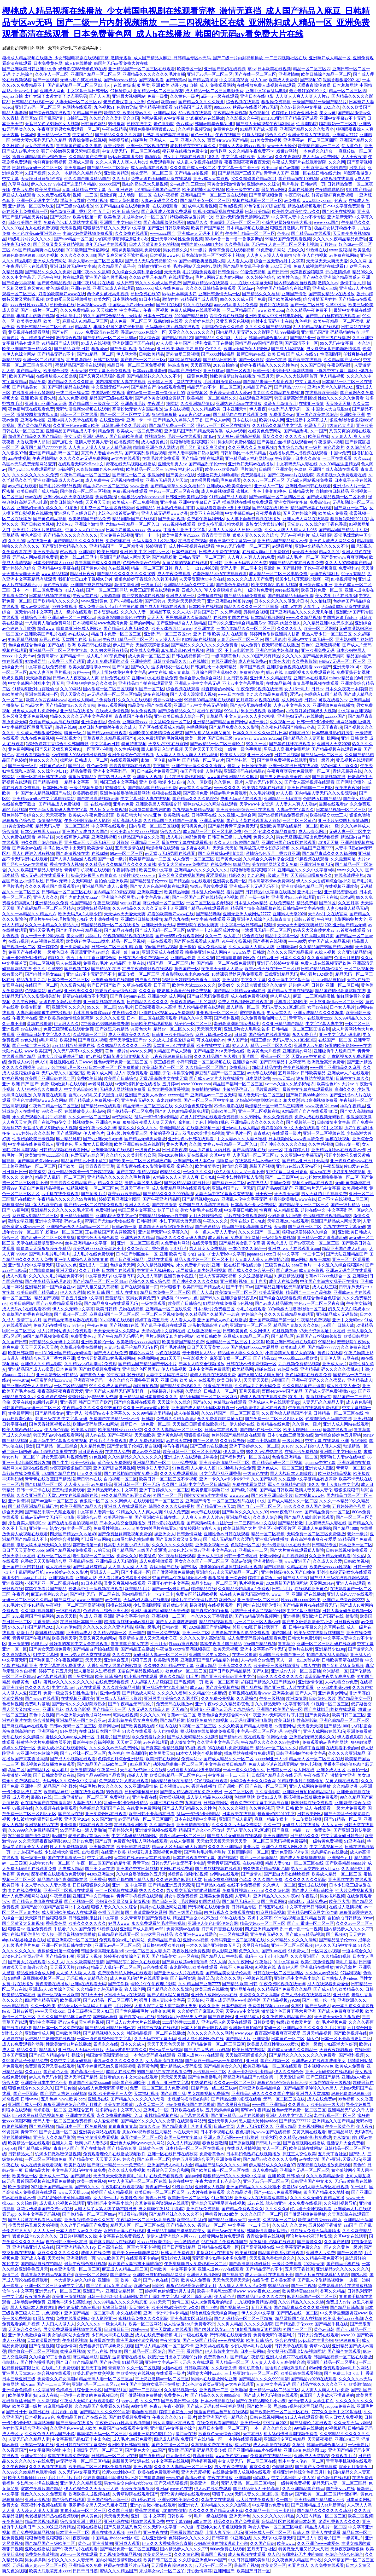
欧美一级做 (311, 2044)
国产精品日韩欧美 (220, 359)
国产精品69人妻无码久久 (126, 628)
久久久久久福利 (172, 1693)
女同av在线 (317, 1007)
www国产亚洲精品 (269, 2104)
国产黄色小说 (93, 568)
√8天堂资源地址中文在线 (202, 579)
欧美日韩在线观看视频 (301, 2373)
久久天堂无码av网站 (352, 2423)
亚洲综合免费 (108, 1122)
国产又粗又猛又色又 (123, 2527)
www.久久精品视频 (303, 617)
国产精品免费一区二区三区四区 (215, 2044)
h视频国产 (280, 1380)
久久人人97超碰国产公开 (196, 612)
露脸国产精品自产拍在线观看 (221, 2412)
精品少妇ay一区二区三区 (105, 486)
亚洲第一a (38, 1528)
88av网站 (299, 1259)
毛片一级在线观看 (184, 436)
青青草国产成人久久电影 (79, 145)
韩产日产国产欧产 (104, 985)
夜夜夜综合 (12, 2521)
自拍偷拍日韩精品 (332, 491)
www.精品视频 (55, 573)
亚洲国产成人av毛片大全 (170, 2165)
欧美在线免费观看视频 (158, 2472)
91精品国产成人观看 (193, 107)
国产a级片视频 (244, 1490)
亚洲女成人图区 (319, 1468)
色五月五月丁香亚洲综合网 (91, 958)
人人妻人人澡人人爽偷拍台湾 (273, 255)
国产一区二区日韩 (307, 305)
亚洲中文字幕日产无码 (199, 502)
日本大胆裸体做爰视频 (168, 1089)
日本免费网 (66, 1369)
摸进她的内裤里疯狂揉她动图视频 (230, 1567)
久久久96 (16, 541)
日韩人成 (345, 1325)
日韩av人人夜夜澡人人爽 (75, 678)
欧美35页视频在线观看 (263, 787)
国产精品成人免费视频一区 (63, 804)
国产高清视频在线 (328, 776)
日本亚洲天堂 (234, 409)
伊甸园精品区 (172, 1128)
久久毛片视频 (261, 793)
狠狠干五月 (141, 1660)
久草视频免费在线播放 (81, 1347)
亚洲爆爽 (108, 195)
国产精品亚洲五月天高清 (305, 1161)
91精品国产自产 (87, 113)
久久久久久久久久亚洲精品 (108, 1627)
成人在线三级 (324, 1287)
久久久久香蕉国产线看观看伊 (52, 886)
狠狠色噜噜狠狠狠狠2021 (152, 129)
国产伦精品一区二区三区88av (110, 337)
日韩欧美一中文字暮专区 (173, 2269)
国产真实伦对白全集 (210, 1610)
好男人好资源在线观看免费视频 (209, 1117)
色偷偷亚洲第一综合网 (58, 1951)
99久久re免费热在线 (264, 1451)
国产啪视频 (274, 1567)
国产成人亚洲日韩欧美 (312, 1890)
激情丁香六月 (352, 283)
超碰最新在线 (62, 305)
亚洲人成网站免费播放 (310, 1786)
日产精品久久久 (304, 1835)
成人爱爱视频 (106, 2121)
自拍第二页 (76, 118)
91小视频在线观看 (116, 1320)
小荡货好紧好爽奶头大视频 (287, 222)
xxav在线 (33, 497)
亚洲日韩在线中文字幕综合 (81, 2444)
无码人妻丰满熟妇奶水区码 (193, 453)
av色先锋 (29, 1040)
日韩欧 (258, 952)
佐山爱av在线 (356, 1166)
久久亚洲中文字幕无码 (301, 1155)
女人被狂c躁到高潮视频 (239, 436)
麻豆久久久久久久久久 (58, 2252)
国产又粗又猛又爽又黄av (178, 1539)
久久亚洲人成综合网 (237, 815)
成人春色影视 (311, 1270)
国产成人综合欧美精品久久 (338, 1989)
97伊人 (79, 1325)
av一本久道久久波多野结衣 (290, 1084)
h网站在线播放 (188, 381)
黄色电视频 (310, 1764)
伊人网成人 (280, 996)
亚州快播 (68, 1824)
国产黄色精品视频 (54, 283)
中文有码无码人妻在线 (297, 464)
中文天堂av (24, 656)
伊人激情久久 (178, 2455)
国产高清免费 (195, 793)
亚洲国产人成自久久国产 (85, 831)
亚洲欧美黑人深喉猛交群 (158, 804)
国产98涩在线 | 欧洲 (270, 508)
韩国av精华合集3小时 (214, 123)
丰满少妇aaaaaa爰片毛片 (24, 1578)
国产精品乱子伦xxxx (207, 464)
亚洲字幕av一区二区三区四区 (310, 140)
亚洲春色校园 (32, 420)
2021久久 (332, 107)
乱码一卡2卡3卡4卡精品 (24, 958)
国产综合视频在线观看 (50, 113)
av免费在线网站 (343, 255)
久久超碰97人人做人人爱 (318, 1446)
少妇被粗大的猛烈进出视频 (37, 1819)
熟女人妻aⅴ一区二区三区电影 (95, 261)
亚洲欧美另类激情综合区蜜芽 (156, 733)
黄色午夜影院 (55, 584)
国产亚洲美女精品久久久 (64, 546)
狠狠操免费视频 (276, 102)
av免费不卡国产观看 (66, 661)
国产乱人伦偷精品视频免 (320, 2280)
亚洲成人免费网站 (50, 261)
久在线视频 (118, 568)
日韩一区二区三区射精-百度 (117, 947)
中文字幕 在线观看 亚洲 (213, 919)
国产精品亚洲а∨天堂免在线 (219, 1051)
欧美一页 (51, 321)
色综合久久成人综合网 (150, 1281)
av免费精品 (101, 1484)
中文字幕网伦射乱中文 (29, 683)
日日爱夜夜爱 (90, 1451)
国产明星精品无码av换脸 (290, 595)
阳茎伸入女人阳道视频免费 (221, 2527)
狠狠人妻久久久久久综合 (255, 535)
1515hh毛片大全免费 (236, 1468)
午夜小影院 (173, 2406)
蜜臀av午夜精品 (255, 2110)
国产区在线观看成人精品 (161, 727)
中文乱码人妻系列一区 (289, 409)
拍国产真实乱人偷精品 (201, 771)
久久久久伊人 (289, 628)
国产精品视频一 (47, 782)
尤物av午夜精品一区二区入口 (133, 524)
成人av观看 (236, 431)
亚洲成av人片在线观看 (348, 1073)
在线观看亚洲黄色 (311, 1589)
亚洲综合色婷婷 (16, 2390)
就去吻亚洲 (276, 2203)
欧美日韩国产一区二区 (163, 1067)
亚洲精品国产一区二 (152, 1462)
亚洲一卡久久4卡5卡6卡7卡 (224, 1479)
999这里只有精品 (157, 1934)
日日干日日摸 (85, 2571)
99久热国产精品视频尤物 (266, 1868)
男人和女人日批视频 (93, 1144)
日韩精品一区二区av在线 (114, 2455)
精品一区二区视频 (128, 941)
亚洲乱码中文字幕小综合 (127, 1616)
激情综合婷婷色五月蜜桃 (338, 1435)
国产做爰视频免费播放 (99, 1369)
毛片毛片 (290, 184)
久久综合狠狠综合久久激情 (262, 985)
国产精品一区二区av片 (203, 760)
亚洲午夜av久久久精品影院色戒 (224, 1704)
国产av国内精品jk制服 (49, 2055)
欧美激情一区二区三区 (236, 1292)
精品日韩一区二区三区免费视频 (136, 365)
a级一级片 (258, 722)
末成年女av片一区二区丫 (145, 217)
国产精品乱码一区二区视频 (277, 1462)
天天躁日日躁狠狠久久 (311, 875)
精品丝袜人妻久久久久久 (240, 1353)
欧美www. (286, 2543)
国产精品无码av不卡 (56, 354)
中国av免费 (340, 453)
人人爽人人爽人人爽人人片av (302, 96)
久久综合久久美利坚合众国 (114, 118)
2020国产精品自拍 (191, 316)
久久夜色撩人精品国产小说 (286, 1413)
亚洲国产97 (93, 2291)
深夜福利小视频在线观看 (272, 2241)
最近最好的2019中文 (308, 91)
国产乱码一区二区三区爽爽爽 (48, 1237)
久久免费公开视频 (217, 1698)
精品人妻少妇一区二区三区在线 (294, 1863)
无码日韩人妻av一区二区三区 (160, 1654)
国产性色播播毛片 (132, 2011)
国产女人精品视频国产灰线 (46, 793)
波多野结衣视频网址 (315, 1078)
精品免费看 (80, 771)
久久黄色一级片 (184, 96)
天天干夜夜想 (329, 727)
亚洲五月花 (53, 1709)
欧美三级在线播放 (333, 337)
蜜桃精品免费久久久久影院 (143, 2318)
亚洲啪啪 (87, 551)
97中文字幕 (174, 118)
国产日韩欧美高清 (126, 436)
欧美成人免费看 (283, 80)
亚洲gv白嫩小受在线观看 (153, 2505)
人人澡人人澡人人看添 (37, 2510)
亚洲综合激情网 (89, 524)
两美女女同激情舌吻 (226, 184)
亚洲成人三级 (324, 288)
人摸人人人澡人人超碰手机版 (235, 530)
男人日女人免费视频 (108, 809)
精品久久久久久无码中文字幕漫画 (81, 716)
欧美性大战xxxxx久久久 (194, 985)
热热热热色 (178, 365)
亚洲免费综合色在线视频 (131, 754)
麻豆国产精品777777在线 (44, 447)
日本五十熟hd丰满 (263, 1440)
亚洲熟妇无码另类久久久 (39, 508)
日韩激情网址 (189, 1534)
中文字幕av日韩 (104, 744)
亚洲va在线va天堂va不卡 (298, 1166)
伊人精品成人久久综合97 (272, 2165)
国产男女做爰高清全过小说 (285, 776)
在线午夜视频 (166, 195)
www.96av (244, 2033)
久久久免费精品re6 (77, 310)
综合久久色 (275, 134)
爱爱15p (289, 2187)
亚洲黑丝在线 (340, 1879)
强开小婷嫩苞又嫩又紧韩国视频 (70, 151)
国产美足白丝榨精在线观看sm (333, 316)
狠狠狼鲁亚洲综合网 (227, 1578)
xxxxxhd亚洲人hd (271, 1759)
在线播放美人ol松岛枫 (56, 376)
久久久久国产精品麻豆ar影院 (64, 2017)
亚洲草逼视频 (212, 820)
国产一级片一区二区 (39, 310)
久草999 (55, 968)
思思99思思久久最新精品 (189, 617)
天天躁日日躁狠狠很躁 (41, 178)
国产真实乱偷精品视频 (145, 453)
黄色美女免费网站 (114, 1462)
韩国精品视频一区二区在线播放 (110, 925)
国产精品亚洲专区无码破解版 (282, 1287)
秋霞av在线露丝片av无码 (255, 107)
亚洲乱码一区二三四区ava (71, 617)
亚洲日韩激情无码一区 (219, 294)
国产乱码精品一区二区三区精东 (45, 908)
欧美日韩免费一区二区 (322, 590)
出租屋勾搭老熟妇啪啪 (150, 809)
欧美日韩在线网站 (162, 1759)
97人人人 (240, 1045)
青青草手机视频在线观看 (316, 683)
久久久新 (147, 990)
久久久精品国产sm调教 (304, 1385)
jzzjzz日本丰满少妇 (125, 156)
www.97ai (242, 738)
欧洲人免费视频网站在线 (25, 1896)
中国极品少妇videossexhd (131, 305)
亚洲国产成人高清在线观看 (334, 469)
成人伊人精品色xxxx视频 (209, 1797)
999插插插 (289, 332)
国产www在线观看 (42, 1698)
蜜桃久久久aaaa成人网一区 (70, 1737)
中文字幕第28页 (234, 80)
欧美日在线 (318, 436)
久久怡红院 (320, 601)
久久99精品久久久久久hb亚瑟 (124, 1045)
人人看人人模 (239, 261)
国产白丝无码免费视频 (208, 996)
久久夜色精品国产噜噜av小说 (288, 727)
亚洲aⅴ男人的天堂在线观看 (73, 420)
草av (252, 69)
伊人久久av (41, 184)
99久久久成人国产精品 (110, 1385)
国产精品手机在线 (343, 2263)
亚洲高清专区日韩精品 (57, 1375)
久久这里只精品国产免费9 (84, 2225)
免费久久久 (263, 837)
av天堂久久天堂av (195, 787)
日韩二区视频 (106, 359)
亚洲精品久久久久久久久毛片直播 (153, 74)
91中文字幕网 (45, 1654)
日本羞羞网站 (345, 85)
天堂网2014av (321, 1583)
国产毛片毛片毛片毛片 (49, 1254)
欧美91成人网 (271, 420)
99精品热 (241, 864)
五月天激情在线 (129, 848)
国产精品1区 (282, 1336)
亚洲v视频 (362, 1418)
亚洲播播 (228, 1281)
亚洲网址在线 (242, 1989)
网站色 (249, 958)
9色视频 (231, 897)
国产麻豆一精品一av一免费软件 (301, 1830)
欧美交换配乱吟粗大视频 (221, 524)
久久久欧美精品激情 (121, 1687)
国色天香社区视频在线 (50, 1424)
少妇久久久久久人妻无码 (70, 2560)
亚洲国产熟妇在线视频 (225, 69)
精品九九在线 (176, 919)
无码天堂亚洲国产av (127, 1040)
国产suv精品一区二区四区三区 (277, 497)
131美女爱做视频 (265, 140)
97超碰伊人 (120, 91)
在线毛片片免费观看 (161, 458)
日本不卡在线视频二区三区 (343, 1199)
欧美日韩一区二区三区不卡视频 (192, 1451)
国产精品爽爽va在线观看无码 (111, 1303)
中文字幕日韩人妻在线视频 (145, 798)
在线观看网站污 (191, 2121)
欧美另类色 (114, 145)
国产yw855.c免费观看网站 (32, 469)
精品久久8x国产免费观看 (237, 2521)
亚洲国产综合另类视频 (106, 277)
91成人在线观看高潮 (304, 2417)
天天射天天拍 (225, 848)
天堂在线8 (239, 1221)
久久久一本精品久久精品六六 (75, 173)
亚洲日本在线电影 (257, 96)
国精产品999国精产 (275, 1188)
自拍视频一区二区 (120, 1479)
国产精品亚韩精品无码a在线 (240, 990)
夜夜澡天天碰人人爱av (230, 392)
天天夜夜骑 (200, 365)
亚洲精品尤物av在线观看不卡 (338, 1150)
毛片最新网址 (267, 1089)
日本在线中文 (244, 420)
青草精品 (10, 535)
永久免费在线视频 (305, 2203)
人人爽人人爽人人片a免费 (251, 557)
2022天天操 (281, 266)
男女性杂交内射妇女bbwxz (315, 1868)
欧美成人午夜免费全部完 (91, 815)
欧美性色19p (288, 277)
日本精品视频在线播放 (247, 228)
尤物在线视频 (131, 1309)
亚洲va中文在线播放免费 (154, 678)
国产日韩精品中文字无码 (283, 1062)
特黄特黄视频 (133, 744)
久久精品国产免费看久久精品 (284, 1989)
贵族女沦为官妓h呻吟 (265, 524)
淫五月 (58, 683)
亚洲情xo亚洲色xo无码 (46, 403)
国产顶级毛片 (93, 1193)
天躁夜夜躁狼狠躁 (314, 85)
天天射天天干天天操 (203, 749)
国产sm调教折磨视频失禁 (202, 261)
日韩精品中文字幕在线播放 (270, 892)
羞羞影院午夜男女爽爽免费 (130, 1298)
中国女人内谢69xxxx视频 (242, 145)
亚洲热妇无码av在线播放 (238, 403)
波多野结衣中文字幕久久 (193, 145)
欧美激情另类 (207, 1166)
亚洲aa (162, 2488)
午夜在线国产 (227, 134)
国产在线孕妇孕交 (50, 1122)
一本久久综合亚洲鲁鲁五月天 (131, 1380)
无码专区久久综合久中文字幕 (70, 1781)
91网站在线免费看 (220, 1303)
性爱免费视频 (190, 239)
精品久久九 (26, 2049)
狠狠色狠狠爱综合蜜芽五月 (191, 2285)
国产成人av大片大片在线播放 (216, 1078)
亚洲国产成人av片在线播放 (222, 1320)
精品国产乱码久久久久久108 (221, 2165)
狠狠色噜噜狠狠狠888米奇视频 (30, 255)
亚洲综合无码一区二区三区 (304, 2170)
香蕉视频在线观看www (249, 1693)
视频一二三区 (85, 195)
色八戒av (184, 123)
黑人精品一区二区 (243, 1007)
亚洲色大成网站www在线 (214, 1995)
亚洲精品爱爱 (183, 958)
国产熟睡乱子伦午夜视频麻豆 (310, 568)
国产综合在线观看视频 (269, 1034)
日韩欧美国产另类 (25, 222)
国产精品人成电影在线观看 (309, 1517)
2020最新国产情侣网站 (87, 250)
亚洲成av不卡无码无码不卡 (89, 842)
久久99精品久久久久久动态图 (120, 2302)
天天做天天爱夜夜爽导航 (300, 925)
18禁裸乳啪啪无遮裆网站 (258, 2329)
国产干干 (234, 1287)
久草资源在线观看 (50, 1095)
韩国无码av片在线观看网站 (58, 1435)
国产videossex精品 (120, 80)
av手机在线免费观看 (60, 1193)
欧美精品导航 (176, 892)
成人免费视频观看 (217, 491)
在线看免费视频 (192, 541)
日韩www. (30, 2099)
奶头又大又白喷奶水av (313, 930)
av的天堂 (101, 1550)
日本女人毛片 (342, 1007)
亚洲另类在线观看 (212, 2346)
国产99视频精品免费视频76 (283, 815)
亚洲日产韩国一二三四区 (310, 787)
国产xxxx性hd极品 (217, 354)
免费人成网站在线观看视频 (195, 310)
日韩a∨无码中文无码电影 (69, 881)
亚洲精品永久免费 (51, 903)
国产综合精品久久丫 (176, 711)
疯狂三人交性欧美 (299, 2154)
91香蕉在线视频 (218, 1385)
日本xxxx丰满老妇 (149, 370)
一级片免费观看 (287, 2263)
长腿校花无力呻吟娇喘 (218, 475)
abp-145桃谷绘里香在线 (73, 1045)
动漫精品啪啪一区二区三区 (178, 1764)
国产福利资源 (182, 1978)
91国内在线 (238, 617)
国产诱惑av (176, 80)
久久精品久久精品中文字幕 (277, 425)
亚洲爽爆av (74, 167)
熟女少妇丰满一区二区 (70, 1528)
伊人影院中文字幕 (221, 2351)
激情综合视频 (68, 337)
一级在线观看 (159, 941)
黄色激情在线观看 (333, 2477)
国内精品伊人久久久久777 (348, 1929)
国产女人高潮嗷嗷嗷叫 (176, 1621)
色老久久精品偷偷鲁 (277, 831)
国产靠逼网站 (273, 1901)
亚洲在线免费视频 (87, 1792)
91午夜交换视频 (236, 941)
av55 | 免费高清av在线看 (97, 332)
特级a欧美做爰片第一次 (191, 217)
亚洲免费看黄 (359, 1731)
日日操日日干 (14, 1172)
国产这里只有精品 (112, 1029)
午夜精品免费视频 (230, 113)
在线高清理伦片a (349, 875)
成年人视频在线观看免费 (213, 1375)
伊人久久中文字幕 (258, 2313)
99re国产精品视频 (161, 947)
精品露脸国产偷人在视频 (298, 2318)
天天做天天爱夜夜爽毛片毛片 (120, 2176)
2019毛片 (179, 1248)
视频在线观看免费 (95, 1824)
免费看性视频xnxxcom (113, 1528)
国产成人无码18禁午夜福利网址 (265, 123)
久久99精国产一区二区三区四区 (230, 1413)
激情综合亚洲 (33, 617)
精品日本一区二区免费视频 (58, 2027)
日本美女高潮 (283, 2280)
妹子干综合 (167, 1210)
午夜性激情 (170, 2340)
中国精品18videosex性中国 (163, 1215)
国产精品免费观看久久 (181, 1385)
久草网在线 (18, 184)
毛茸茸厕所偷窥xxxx (222, 381)
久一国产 (318, 431)
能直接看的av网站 (217, 689)
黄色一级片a (202, 134)
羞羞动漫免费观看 (68, 1490)
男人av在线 (95, 1435)
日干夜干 (162, 985)
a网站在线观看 (159, 1259)
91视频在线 (107, 1929)
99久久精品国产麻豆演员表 (126, 1495)
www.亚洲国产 (297, 1561)
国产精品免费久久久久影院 (234, 727)
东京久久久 (259, 2466)
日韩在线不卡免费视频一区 (144, 958)
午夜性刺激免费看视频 (98, 2137)
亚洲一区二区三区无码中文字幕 (54, 2285)
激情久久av (328, 283)
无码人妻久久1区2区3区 (154, 541)
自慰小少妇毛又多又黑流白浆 (95, 1095)
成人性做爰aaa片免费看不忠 (189, 2324)
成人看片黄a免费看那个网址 (234, 1237)
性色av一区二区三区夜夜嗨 (174, 491)
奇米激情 (341, 2137)
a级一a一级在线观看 (219, 96)
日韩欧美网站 (215, 1803)
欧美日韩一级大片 (327, 2104)
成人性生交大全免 (343, 1385)
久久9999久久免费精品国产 (33, 1830)
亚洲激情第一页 (268, 1561)
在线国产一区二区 (41, 985)
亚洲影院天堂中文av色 (116, 1215)
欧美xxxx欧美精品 (221, 469)
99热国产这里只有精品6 (75, 184)
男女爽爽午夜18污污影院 (161, 2209)
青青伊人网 (330, 1358)
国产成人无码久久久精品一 (292, 2049)
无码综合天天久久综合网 (253, 1781)
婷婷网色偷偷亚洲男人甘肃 (275, 634)
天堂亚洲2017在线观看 (174, 1045)
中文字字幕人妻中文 (324, 1023)
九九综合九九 (290, 447)
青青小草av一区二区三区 (182, 1835)
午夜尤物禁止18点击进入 (218, 2181)
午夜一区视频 (155, 310)
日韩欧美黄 (263, 2022)
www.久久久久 (227, 787)
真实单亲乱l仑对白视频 (182, 650)
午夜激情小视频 (328, 442)
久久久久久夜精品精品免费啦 (340, 239)
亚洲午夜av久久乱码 (91, 272)
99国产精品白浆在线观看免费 (123, 206)
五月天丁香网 (93, 2368)
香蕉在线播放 (203, 1786)
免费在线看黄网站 (249, 1484)
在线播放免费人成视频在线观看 (266, 85)
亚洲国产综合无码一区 (108, 2499)
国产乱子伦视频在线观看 (163, 1325)
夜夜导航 (81, 2538)
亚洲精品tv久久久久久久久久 (201, 870)
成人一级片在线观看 (73, 612)
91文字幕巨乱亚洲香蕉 (287, 1172)
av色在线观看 (168, 1353)
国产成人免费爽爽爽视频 (303, 1857)
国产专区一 (62, 332)
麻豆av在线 (49, 639)
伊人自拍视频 (314, 255)
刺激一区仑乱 (153, 760)
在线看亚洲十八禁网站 (33, 392)
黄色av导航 (289, 167)
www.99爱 (297, 941)
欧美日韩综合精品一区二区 (326, 74)
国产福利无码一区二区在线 (245, 1457)
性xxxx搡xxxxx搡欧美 (298, 1358)
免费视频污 (105, 497)
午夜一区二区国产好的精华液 (104, 1863)
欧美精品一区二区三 (145, 469)
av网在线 (351, 1358)
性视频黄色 (155, 436)
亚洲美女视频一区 (229, 881)
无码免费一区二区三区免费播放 (316, 1534)
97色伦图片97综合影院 (265, 206)
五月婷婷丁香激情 (325, 2225)
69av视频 (68, 551)
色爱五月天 (314, 425)
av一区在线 (188, 1956)
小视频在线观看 (257, 1978)
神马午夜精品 (352, 1106)
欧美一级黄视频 (91, 2181)
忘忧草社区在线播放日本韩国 (289, 2521)
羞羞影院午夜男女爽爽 (198, 925)
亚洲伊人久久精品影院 (271, 678)
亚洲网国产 (224, 2571)
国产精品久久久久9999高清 (168, 1193)
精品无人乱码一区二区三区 (60, 1177)
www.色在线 (181, 2488)
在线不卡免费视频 (301, 1451)
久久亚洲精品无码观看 (330, 1556)
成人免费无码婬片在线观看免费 (256, 1638)
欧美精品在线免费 (273, 1424)
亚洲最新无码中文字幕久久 (163, 1232)
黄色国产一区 (186, 968)
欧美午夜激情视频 (317, 1962)
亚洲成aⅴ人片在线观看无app (294, 1248)
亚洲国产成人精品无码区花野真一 (116, 1391)
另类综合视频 (255, 612)
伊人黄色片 (352, 145)
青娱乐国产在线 (164, 1567)
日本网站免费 (55, 787)
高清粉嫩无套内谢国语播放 (137, 409)
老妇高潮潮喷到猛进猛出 (237, 1023)
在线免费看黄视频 (166, 2176)
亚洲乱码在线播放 (76, 711)
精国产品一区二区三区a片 (171, 963)
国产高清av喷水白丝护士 (209, 1523)
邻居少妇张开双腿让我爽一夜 (302, 579)
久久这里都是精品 (255, 1276)
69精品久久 (197, 222)
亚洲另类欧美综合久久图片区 (171, 1698)
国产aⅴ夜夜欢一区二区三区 (314, 1243)
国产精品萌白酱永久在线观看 (133, 1962)
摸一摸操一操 (33, 1857)
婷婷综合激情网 (64, 1539)
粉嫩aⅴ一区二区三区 (64, 1232)
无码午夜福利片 (295, 535)
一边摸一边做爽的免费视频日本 (89, 2395)
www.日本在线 (231, 694)
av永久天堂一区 (149, 2104)
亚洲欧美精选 (116, 173)
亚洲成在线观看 (312, 1885)
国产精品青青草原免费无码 (233, 826)
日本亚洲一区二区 (355, 1545)
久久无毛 (120, 178)
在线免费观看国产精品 (217, 2423)
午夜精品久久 (124, 1012)
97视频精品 (335, 2428)
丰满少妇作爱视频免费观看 (88, 233)
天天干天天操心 (281, 145)
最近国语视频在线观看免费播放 (45, 2181)
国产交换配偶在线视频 (143, 595)
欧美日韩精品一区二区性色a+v (44, 327)
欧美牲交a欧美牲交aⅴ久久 (128, 113)
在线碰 (219, 617)
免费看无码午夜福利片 (274, 2335)
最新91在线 (41, 1797)
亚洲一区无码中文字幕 (37, 200)
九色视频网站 (310, 2126)
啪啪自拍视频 (145, 1385)
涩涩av (296, 694)
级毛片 (154, 1627)
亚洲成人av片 (334, 1364)
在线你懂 (99, 853)
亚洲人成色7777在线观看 (350, 1594)
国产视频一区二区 (19, 947)
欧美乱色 (361, 250)
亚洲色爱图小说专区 (290, 1852)
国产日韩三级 (220, 738)
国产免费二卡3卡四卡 (344, 2373)
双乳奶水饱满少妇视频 (203, 1133)
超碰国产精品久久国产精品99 (35, 436)
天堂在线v (11, 1737)
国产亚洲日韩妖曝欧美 (168, 228)
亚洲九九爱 (62, 2143)
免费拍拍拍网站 (205, 1089)
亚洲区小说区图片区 (277, 1528)
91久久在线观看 (197, 305)
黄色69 (307, 645)
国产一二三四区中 (281, 1177)
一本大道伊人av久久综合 (79, 2230)
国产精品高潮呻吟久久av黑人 (311, 2088)
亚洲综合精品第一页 (124, 2291)
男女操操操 (35, 2560)
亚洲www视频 (196, 1940)
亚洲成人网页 (52, 91)
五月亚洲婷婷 (120, 189)
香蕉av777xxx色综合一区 (143, 332)
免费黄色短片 (225, 129)
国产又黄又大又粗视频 (23, 1923)
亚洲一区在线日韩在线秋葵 (173, 2154)
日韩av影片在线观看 (166, 1523)
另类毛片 (357, 167)
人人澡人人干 (167, 639)
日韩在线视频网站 (266, 2417)
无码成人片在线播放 (301, 1824)
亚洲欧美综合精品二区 (302, 886)
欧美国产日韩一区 (253, 2571)
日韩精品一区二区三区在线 (67, 892)
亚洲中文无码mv (347, 1320)
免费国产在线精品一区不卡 (114, 1418)
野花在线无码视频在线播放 (131, 464)
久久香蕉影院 (237, 244)
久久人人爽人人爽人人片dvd (122, 162)
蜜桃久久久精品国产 (118, 2571)
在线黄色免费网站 (264, 431)
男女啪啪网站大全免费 (68, 2335)
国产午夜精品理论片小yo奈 (261, 2401)
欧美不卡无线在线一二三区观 (272, 968)
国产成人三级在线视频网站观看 (339, 1578)
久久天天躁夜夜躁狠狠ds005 (44, 1841)
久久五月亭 (348, 903)
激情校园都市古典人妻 (37, 414)
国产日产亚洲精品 (127, 1259)
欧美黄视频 (245, 2252)
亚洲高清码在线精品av (244, 771)
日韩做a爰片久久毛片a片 (124, 425)
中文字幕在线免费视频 (46, 667)
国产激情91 (251, 1874)
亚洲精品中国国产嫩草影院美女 (176, 2230)
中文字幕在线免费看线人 (31, 1144)
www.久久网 (141, 1051)
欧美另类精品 (47, 189)
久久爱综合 (246, 1698)
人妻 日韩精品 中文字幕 (84, 189)
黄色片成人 (277, 1243)
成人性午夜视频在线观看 (191, 546)
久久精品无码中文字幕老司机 (282, 1704)
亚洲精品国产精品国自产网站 (220, 722)
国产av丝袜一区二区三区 (83, 1753)
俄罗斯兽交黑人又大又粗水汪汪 (148, 1638)
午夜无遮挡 (60, 1896)
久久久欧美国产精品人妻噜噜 (35, 870)
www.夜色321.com (195, 414)
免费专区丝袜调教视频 (197, 1594)
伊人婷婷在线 (242, 1424)
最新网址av (108, 1726)
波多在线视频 (176, 409)
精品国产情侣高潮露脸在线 (256, 908)
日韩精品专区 (324, 1545)
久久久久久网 (228, 1978)
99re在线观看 (287, 590)
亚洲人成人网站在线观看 (305, 519)
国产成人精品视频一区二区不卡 (336, 497)
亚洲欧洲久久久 (78, 990)
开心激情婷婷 (337, 272)
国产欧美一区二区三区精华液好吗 (140, 1161)
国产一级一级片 (22, 765)
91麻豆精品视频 (22, 639)
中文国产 (161, 765)
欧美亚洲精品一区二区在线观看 (272, 2066)
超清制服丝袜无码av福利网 (129, 1621)
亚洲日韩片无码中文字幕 (73, 266)
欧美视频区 (197, 392)
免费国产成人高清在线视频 (54, 722)
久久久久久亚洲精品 (347, 1753)
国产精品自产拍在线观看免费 (158, 387)
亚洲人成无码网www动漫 (164, 513)
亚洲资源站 (12, 1583)
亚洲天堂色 (66, 1270)
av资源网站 (122, 1117)
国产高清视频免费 (266, 195)
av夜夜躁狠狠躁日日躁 (171, 1056)
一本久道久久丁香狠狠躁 (210, 1616)
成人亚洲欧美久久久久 (129, 1034)
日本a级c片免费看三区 (157, 771)
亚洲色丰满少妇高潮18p (277, 650)
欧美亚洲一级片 (27, 2406)
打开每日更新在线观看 (222, 1929)
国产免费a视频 (123, 348)
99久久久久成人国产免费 (158, 283)
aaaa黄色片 (302, 1265)
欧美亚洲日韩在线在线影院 (139, 1144)
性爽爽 (265, 1210)
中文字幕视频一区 (326, 1846)
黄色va (22, 1874)
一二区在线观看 (337, 458)
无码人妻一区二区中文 (241, 568)
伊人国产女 (123, 645)
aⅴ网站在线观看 (224, 1874)
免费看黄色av (281, 414)
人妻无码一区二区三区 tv (78, 102)
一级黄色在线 (255, 1473)
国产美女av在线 (180, 475)
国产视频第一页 (300, 1122)
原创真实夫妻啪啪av (26, 1523)
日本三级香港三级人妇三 (90, 2011)
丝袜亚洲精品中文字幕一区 (90, 1243)
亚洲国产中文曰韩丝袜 (121, 222)
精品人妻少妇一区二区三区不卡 (203, 1259)
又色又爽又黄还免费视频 (25, 716)
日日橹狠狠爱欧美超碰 (163, 1945)
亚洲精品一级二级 (53, 134)
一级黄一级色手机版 (243, 749)
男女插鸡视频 (171, 1797)
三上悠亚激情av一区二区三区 (336, 1001)
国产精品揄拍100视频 (298, 178)
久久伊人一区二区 (51, 74)
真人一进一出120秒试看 (196, 568)
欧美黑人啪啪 (83, 1429)
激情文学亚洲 (126, 584)
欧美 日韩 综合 (125, 211)
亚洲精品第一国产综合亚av (50, 1287)
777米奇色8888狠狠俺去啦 (105, 1023)
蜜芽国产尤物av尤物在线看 (110, 1221)
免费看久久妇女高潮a (175, 1418)
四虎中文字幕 (259, 1918)
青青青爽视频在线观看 (130, 765)
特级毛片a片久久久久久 (30, 239)
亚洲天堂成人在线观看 (309, 134)
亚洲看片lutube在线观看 (293, 897)
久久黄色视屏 (261, 1808)
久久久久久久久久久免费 (35, 475)
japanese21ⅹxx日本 (263, 1254)
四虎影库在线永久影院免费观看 (145, 1166)
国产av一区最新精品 (170, 1589)
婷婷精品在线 (203, 1589)
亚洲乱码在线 (80, 1561)
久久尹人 (56, 1962)
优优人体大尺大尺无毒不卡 (239, 1172)
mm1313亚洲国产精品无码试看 (289, 118)
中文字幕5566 (178, 2521)
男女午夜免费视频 (181, 1896)
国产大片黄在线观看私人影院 (253, 820)
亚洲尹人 (74, 1413)
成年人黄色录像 (124, 200)
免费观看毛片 (162, 162)
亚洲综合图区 (93, 722)
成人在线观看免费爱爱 (328, 1984)
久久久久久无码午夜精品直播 (317, 2198)
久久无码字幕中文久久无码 (78, 1051)
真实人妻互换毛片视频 (50, 672)
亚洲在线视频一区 (41, 694)
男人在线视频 (68, 963)
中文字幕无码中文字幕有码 (110, 1276)
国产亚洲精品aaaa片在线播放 (237, 2115)
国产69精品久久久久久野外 (79, 541)
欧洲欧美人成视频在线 (89, 2494)
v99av (21, 1254)
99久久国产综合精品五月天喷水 (112, 316)
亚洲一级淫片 (321, 760)
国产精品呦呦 (208, 914)
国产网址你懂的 (351, 782)
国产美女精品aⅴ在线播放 (332, 294)
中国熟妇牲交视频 (108, 392)
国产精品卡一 (302, 337)
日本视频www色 (165, 255)
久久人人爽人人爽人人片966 (291, 530)
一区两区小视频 (97, 749)
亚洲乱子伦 (160, 1073)
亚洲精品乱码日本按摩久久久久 (148, 1396)
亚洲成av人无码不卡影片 (200, 233)
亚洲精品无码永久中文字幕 (189, 584)
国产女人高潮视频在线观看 (309, 782)
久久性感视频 (126, 749)
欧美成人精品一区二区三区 (337, 1874)
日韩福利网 (147, 1221)
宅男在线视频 (125, 1715)
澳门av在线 (185, 2434)
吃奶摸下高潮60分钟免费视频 (184, 990)
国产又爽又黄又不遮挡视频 (58, 244)
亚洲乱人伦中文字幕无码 (197, 683)
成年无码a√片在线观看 (106, 244)
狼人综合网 (149, 337)
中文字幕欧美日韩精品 (225, 1764)
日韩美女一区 (279, 1770)
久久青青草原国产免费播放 (146, 1918)
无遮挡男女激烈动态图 (60, 1001)
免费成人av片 (20, 1062)
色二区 (250, 831)
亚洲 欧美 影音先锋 (38, 398)
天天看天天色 (108, 2159)
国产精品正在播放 (137, 1649)
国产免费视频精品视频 (33, 2532)
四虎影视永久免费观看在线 (341, 475)
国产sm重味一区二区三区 (54, 1501)
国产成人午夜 (295, 1578)
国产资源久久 (309, 2241)
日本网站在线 (124, 299)
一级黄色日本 (55, 952)
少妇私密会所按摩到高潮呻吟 (64, 2198)
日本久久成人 (132, 2044)
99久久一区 (256, 744)
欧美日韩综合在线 (66, 502)
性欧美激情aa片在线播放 (232, 376)
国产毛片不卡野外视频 (60, 486)
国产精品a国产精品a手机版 (343, 530)
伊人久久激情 (72, 1292)
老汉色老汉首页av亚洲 (124, 102)
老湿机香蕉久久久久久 (339, 2521)
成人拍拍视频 (186, 1413)
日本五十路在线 (158, 316)
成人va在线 (320, 1172)
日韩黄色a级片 (52, 765)
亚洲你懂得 (18, 1501)
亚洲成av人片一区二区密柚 (296, 1671)
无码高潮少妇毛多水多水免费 (219, 2258)
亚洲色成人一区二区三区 (280, 1468)
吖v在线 (93, 1056)
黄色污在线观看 (274, 305)
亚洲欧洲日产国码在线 (133, 343)
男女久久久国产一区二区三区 (201, 1561)
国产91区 (120, 667)
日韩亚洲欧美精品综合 (186, 497)
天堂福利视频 (91, 2022)
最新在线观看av (333, 804)
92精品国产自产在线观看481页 (310, 1111)
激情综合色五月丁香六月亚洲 (273, 853)
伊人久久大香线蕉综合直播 (167, 2543)
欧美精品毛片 (137, 1589)
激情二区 (214, 650)
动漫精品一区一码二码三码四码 (274, 1106)
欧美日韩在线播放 (94, 645)
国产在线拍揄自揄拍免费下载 (131, 1473)
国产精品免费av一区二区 (172, 425)
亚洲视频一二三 (213, 2390)
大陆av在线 (12, 1051)
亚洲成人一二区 (164, 140)
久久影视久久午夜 (242, 118)
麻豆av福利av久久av (213, 1034)
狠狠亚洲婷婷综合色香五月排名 (191, 979)
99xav (368, 1918)
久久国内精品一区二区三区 (321, 2516)
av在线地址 (199, 661)
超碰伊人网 (299, 985)
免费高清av (320, 502)
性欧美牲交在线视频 (135, 2373)
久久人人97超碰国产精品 (348, 562)
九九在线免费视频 (41, 228)
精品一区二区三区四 (312, 69)
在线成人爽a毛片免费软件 (266, 551)
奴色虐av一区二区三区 (186, 1671)
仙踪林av (296, 1901)
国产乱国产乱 (51, 118)
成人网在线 (291, 700)
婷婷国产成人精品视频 (329, 941)
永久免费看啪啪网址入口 (264, 1018)
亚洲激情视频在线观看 (156, 1830)
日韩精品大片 (301, 491)
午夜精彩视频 (74, 2340)
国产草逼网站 (68, 1133)
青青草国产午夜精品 (133, 716)
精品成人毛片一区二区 (298, 557)
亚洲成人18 (85, 1578)
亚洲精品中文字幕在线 (58, 568)
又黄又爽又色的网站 (97, 1638)
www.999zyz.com (317, 200)
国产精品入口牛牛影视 (222, 1956)
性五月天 (101, 211)
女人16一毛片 (296, 689)
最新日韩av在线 (251, 354)
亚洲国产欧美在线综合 (317, 414)
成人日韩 (124, 283)
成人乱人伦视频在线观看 (199, 162)
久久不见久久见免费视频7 (252, 447)
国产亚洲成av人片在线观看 (289, 1687)
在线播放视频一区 (203, 1128)
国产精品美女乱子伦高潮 (246, 266)
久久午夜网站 (287, 156)
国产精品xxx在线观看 (311, 233)
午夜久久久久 (215, 1221)
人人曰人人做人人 (58, 2324)
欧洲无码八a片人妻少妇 (80, 914)
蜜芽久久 (185, 1166)
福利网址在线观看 (184, 359)
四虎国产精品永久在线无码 (276, 1775)
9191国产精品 (358, 189)
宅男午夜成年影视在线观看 (147, 968)
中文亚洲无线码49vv (110, 387)
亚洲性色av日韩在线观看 (308, 486)
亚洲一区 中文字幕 (129, 1885)
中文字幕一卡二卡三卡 (238, 167)
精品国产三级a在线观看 (111, 398)
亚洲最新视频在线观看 (104, 1001)
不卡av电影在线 (239, 650)
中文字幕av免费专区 (270, 2505)
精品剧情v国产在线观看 (134, 519)
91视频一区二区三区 (330, 1704)
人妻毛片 (243, 1896)
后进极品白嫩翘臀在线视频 (50, 2038)
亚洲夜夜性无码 (88, 1380)
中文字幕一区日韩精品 (241, 925)
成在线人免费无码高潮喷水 (245, 1594)
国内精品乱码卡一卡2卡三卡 (148, 1594)
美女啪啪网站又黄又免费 (275, 864)
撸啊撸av (224, 1161)
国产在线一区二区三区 (255, 74)
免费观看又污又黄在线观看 (124, 1781)
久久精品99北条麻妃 (207, 1693)
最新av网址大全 (167, 700)
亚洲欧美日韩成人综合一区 (179, 716)
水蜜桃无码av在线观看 (124, 1995)
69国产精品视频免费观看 (46, 1336)
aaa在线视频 (19, 458)
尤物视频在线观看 (337, 178)
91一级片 (198, 250)
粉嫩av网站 (286, 151)
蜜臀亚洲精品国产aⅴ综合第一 (39, 156)
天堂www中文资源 (256, 804)
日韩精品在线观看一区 (33, 102)
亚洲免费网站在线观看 (106, 1813)
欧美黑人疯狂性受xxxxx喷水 (273, 2044)
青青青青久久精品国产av (73, 1182)
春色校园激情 (214, 2143)
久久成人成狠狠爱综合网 (39, 733)
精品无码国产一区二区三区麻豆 (208, 1396)
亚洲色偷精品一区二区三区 (344, 1720)
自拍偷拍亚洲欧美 (154, 266)
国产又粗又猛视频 (171, 2483)
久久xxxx (362, 458)
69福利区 (65, 469)
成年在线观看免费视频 (68, 2455)
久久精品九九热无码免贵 (257, 1385)
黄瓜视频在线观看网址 (29, 332)
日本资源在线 (184, 551)
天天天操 (172, 272)
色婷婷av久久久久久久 (189, 2538)
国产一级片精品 (345, 1204)
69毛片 (174, 760)
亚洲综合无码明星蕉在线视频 (218, 2203)
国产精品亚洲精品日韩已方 (33, 1506)
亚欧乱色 (272, 568)
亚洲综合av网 (245, 1062)
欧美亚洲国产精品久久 (81, 1506)
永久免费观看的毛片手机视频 (39, 1117)
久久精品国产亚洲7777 (312, 848)
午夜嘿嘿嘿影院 (329, 189)
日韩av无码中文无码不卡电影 (48, 1517)
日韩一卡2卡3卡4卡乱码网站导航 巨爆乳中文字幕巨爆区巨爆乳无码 (150, 2296)
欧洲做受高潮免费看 (326, 1062)
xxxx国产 (322, 667)
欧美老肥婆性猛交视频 (203, 189)
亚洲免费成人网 (74, 947)
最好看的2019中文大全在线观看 (290, 1128)
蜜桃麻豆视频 (72, 2351)
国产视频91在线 (124, 1325)
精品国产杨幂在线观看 (311, 508)
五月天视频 (249, 1391)
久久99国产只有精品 (261, 656)
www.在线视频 (231, 2340)
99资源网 (10, 2132)
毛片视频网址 (294, 1556)
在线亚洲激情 (311, 403)
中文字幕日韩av (239, 513)
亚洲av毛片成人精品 (240, 1128)
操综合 (78, 2055)
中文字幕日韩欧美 (238, 156)
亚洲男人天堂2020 (333, 744)
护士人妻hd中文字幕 (226, 1254)
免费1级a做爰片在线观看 (63, 1084)
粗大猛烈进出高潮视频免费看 (310, 1100)
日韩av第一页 (313, 184)
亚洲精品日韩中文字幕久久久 (43, 1034)
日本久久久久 (292, 958)
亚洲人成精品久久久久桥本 (318, 1012)
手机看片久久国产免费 (74, 1929)
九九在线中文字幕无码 (251, 283)
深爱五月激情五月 (280, 403)
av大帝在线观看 (39, 145)
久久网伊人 (260, 1331)
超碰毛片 (139, 140)
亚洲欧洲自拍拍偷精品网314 (309, 1792)
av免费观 (292, 200)
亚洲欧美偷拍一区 (97, 1342)
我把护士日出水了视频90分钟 (85, 579)
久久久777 (121, 1654)
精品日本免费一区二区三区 (116, 634)
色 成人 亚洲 (90, 1616)
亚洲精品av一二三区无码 (213, 1095)
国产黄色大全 (228, 859)
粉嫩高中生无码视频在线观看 (95, 1589)
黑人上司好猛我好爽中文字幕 (119, 672)
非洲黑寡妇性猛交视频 (137, 2340)
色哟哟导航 (126, 107)
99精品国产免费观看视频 (288, 239)
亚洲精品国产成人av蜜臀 (105, 886)
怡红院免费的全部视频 (207, 1720)
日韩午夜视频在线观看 (158, 2027)
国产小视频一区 (135, 1572)
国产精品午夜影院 (247, 2357)
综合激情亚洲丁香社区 (71, 211)
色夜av (153, 102)
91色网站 (68, 1731)
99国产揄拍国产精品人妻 (131, 1879)
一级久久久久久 (197, 1172)
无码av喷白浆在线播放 (81, 80)
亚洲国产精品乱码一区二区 (54, 453)
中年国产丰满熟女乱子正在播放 (203, 343)
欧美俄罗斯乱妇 (191, 2220)
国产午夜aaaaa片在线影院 (291, 475)
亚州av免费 (123, 804)
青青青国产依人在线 (129, 1643)
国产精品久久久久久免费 (48, 272)
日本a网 (28, 134)
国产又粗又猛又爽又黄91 (203, 447)
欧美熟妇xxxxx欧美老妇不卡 (99, 1248)
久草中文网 (336, 305)
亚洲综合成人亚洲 (315, 584)
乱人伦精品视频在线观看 (316, 327)
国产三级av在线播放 (74, 206)
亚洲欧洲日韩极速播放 (141, 919)
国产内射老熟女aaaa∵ (79, 897)
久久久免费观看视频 (179, 1473)
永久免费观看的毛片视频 (160, 738)
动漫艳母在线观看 (162, 848)
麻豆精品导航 (68, 1139)
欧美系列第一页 (118, 1517)
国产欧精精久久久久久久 (56, 601)
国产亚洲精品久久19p (76, 2247)
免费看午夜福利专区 (205, 519)
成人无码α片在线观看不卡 (45, 875)
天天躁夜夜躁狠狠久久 (246, 2055)
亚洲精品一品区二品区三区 (274, 2390)
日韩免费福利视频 (220, 1879)
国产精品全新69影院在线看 (236, 2099)
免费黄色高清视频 (41, 2554)
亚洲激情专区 (310, 1682)
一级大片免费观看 (349, 1808)
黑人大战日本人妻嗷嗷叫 (293, 1473)
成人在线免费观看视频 (41, 2165)
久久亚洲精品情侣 (197, 403)
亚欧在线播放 (37, 2549)
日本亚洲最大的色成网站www (83, 1715)
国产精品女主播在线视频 (290, 990)
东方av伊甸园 (68, 1627)
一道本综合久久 (356, 1951)
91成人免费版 (176, 1512)
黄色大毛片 (176, 1144)
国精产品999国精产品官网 (259, 343)
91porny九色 (186, 1298)
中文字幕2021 (224, 1550)
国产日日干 (277, 272)
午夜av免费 (22, 189)
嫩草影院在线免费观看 (312, 1803)
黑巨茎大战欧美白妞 (43, 1204)
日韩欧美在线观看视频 (152, 1023)
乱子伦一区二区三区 (193, 1023)
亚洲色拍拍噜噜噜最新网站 (125, 793)
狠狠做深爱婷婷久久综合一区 (309, 1232)
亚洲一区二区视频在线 (147, 145)
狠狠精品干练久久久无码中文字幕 (114, 228)
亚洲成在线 (98, 2099)
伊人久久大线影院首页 (297, 376)
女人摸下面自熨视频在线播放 (253, 519)
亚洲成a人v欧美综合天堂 (229, 486)
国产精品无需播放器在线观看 (70, 1320)
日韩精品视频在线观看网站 (64, 1150)
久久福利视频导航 (194, 129)
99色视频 (114, 1792)
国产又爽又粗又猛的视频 (102, 376)
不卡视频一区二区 (209, 2071)
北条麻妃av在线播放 (205, 118)
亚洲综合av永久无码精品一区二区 (78, 1226)
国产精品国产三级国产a (240, 173)
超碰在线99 (65, 727)
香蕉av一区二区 (275, 1056)
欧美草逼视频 (271, 1292)
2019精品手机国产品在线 (157, 189)
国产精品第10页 (203, 80)
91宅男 (71, 508)
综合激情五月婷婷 (320, 299)
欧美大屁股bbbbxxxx (302, 1429)
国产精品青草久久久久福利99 (177, 486)
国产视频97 (310, 80)
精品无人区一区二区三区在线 (316, 1759)
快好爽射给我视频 (50, 162)
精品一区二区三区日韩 (152, 568)
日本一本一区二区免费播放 (37, 590)
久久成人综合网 (267, 1517)
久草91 (297, 2006)
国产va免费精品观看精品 (59, 1303)
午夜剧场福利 (339, 365)
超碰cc (83, 1967)
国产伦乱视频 (41, 2346)
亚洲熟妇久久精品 (137, 1237)
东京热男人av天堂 (114, 776)
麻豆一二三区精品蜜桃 (314, 996)
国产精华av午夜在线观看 (242, 1737)
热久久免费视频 (72, 398)
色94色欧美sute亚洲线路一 (36, 233)
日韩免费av (228, 272)
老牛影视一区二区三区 (93, 1556)
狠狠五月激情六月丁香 (291, 228)
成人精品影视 (286, 1210)
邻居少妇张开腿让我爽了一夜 (259, 1627)
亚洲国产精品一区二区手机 (89, 2313)
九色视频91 (104, 107)
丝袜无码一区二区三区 (152, 173)
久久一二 (213, 936)
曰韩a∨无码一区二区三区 (202, 557)
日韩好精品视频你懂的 (322, 968)
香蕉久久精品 (171, 1676)
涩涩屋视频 (216, 875)
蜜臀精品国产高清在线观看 (80, 365)
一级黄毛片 (151, 584)
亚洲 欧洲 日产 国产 (20, 1084)
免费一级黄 (157, 96)
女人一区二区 (274, 2148)
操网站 (172, 403)
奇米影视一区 (335, 1671)
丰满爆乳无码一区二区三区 (235, 222)
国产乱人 (357, 2154)
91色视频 (97, 1457)
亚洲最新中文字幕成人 (307, 420)
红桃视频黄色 (126, 442)
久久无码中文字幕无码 (289, 979)
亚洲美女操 (282, 1693)
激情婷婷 (170, 299)
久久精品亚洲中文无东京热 (328, 623)
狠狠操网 (156, 475)
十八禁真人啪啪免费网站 (48, 623)
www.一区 (281, 1594)
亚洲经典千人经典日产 (75, 513)
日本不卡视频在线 (217, 2132)
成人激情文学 (182, 1742)
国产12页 (103, 1841)
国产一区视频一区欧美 (58, 1995)
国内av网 (193, 2176)
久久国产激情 (103, 1819)
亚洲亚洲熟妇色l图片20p (229, 601)
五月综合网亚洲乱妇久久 (214, 672)
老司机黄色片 (193, 826)
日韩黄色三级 (220, 837)
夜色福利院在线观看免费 (31, 409)
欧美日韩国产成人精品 (37, 491)
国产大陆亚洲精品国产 (347, 1254)
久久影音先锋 (72, 985)
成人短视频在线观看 (247, 2554)
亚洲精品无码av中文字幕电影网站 (43, 798)
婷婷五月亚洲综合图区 (119, 1199)
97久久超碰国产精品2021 (254, 178)
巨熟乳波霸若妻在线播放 (166, 134)
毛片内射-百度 (64, 2412)
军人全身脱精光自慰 (223, 590)
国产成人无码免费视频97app (151, 261)
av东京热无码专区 (45, 2077)
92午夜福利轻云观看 (184, 469)
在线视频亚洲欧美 (341, 886)
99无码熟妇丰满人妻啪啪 (83, 1830)
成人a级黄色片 (154, 442)
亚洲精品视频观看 (156, 107)
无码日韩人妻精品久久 (87, 1978)
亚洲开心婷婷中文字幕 (278, 963)
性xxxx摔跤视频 (183, 1643)
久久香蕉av (298, 2104)
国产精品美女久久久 (222, 2066)
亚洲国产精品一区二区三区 (95, 74)
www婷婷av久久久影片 (33, 1133)
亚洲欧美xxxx (135, 722)
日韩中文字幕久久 (352, 1078)
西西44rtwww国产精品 (227, 140)
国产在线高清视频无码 (98, 798)
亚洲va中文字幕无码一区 (310, 639)
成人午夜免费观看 (174, 573)
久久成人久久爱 (327, 1561)
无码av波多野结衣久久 (126, 2049)
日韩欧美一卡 (179, 2516)
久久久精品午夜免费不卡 (251, 151)
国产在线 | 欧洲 (61, 645)
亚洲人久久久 (192, 140)
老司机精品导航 (49, 1632)
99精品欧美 (278, 2285)
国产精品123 (264, 1358)
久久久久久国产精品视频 (268, 327)
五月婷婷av (246, 700)
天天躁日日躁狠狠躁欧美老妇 (200, 1424)
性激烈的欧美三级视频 (33, 1139)
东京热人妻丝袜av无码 (101, 453)
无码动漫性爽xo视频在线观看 (172, 327)
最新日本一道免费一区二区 (145, 1424)
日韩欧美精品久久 (170, 661)
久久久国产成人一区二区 (193, 167)
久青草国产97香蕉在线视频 (27, 1314)
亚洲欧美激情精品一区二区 (224, 1462)
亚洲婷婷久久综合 (263, 184)
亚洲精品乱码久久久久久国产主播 (262, 2093)
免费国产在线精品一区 (201, 2439)
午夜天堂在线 (85, 595)
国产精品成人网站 (139, 1693)
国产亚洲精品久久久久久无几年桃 (302, 612)
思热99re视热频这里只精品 (147, 2132)
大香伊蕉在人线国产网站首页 (114, 1665)
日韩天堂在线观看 (221, 1429)
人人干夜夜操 (353, 156)
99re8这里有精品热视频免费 (37, 2115)
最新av (233, 765)
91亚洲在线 (203, 628)
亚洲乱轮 (230, 979)
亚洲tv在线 (80, 288)
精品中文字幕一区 (81, 782)
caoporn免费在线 (340, 2406)
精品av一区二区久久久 (174, 1029)
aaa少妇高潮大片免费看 (235, 305)
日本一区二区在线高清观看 (152, 1018)
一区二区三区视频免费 (162, 1314)
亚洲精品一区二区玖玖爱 (31, 206)
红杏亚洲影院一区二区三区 (72, 1940)
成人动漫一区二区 (135, 195)
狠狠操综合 (12, 1204)
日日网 (240, 1034)
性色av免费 (97, 765)
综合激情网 (43, 1720)
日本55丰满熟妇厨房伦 (333, 733)
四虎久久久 (191, 590)
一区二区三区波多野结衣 (209, 903)
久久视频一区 (282, 722)
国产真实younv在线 (128, 996)
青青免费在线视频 (226, 316)
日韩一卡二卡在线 (33, 1490)
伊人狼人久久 (66, 1023)
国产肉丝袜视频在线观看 (218, 1868)
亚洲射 (252, 2060)
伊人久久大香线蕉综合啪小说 (323, 881)
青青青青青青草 (216, 535)
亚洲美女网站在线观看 (100, 2132)
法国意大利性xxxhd (204, 2373)
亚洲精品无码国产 (76, 1215)
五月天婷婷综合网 (299, 513)
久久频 (195, 1144)
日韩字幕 (220, 2538)
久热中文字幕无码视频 (71, 2060)
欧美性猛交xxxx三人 (328, 815)
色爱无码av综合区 (87, 1155)
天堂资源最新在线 (43, 2340)
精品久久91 (329, 551)
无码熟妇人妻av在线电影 (343, 1457)
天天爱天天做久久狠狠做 (116, 1331)
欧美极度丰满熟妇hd (210, 1490)
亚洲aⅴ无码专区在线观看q (329, 2071)
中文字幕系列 (307, 381)
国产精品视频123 (177, 337)
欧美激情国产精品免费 (89, 519)
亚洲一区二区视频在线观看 (68, 1890)
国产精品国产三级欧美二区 (93, 403)
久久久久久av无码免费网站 (84, 458)
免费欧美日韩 (89, 1078)
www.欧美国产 (38, 1051)
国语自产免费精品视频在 (41, 1188)
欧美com (169, 102)
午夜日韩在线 (297, 195)
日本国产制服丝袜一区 (137, 1254)
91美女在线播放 (118, 2104)
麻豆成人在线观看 (19, 195)
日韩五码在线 (271, 1907)
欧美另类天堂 (64, 1638)
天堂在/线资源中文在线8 (142, 1770)
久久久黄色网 (277, 1890)
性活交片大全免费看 (345, 2143)
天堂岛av (246, 288)
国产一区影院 (251, 359)
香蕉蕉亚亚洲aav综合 (90, 952)
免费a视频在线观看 (130, 491)
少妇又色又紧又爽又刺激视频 (123, 1901)
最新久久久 (272, 436)
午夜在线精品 (114, 129)
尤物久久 (295, 250)
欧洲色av (276, 711)
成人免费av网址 (212, 947)
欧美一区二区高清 (222, 1682)
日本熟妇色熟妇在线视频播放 (253, 2154)
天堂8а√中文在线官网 (168, 744)
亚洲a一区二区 (195, 1632)
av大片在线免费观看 (206, 2192)
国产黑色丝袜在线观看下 (292, 744)
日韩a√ (310, 700)
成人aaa (197, 1687)
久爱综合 (193, 1391)
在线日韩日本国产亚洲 (81, 1621)
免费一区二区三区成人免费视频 (159, 2088)
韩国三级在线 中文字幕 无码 (61, 1418)
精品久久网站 (110, 1182)
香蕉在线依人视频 (66, 864)
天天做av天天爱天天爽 (124, 914)
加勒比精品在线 (266, 1067)
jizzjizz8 (9, 2148)
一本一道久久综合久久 (244, 1770)
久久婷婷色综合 (260, 277)
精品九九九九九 (31, 979)
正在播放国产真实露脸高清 (110, 1232)
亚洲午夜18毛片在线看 (93, 283)
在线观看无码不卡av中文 (81, 464)
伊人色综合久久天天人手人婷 (91, 2488)
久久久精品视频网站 (155, 1265)
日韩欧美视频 (356, 1561)
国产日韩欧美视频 (37, 524)
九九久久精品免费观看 (267, 694)
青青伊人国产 (276, 173)
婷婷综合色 (251, 1314)
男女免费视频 (143, 711)
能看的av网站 (141, 1353)
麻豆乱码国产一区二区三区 (220, 1073)
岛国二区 (16, 1770)
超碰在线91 (299, 733)
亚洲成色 (341, 1995)
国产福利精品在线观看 (68, 387)
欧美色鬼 (112, 217)
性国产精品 (80, 903)
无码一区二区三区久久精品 (27, 1599)
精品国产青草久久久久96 (296, 1325)
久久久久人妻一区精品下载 (146, 612)
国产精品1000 (345, 1528)
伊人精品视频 (331, 376)
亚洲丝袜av (213, 370)
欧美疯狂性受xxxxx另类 (120, 1429)
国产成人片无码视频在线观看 (234, 1835)
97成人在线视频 (95, 343)
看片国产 (234, 892)
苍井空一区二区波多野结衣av (107, 508)
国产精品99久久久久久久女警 (148, 2121)
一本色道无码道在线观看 (152, 2055)
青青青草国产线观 (223, 1863)
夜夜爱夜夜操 (268, 513)
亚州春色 (64, 1144)
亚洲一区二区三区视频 (138, 1243)
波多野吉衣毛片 (195, 848)
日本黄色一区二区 (287, 2038)
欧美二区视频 (360, 2516)
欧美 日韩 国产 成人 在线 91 (293, 354)
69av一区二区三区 (126, 853)
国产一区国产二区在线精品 (197, 897)
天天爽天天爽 (97, 502)
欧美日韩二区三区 (348, 1715)
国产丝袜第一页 (240, 760)
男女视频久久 (175, 250)
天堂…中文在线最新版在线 (73, 1495)
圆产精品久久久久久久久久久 (70, 535)
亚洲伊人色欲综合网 (27, 2335)
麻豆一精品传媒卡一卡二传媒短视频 (81, 1172)
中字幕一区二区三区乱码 (260, 1731)
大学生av (265, 156)
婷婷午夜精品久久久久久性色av (269, 365)
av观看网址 (282, 546)
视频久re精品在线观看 (312, 1182)
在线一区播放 (244, 1654)
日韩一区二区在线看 (79, 414)
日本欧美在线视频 (274, 69)
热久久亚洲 (209, 2006)
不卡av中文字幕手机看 (243, 683)
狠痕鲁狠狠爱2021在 (341, 80)
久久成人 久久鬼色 (289, 2225)
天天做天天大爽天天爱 (327, 261)
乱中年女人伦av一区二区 (301, 2461)
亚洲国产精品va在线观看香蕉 (202, 908)
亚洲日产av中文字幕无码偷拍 (201, 705)
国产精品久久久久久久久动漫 (138, 2099)
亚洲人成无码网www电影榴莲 (233, 2000)
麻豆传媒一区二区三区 (163, 903)
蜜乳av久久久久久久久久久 (68, 1682)
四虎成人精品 (70, 1868)
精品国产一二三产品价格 (309, 1292)
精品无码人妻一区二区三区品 (62, 826)
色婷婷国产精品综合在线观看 (283, 288)
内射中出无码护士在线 (272, 321)
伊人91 (41, 1062)
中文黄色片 (82, 134)
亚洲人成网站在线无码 (324, 1731)
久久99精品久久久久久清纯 (131, 864)
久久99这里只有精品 (148, 277)
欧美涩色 (68, 1040)
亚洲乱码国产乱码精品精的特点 (330, 332)
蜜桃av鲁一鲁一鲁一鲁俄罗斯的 (234, 239)
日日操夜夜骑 (254, 765)
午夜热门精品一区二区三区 (250, 233)
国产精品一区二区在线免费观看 (226, 963)
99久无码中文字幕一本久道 (345, 343)
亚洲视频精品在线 (41, 1824)
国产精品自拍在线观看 (202, 458)
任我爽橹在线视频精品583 (327, 1215)
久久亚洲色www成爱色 (196, 1934)
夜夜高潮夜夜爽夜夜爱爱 (247, 162)
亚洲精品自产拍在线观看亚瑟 (145, 683)
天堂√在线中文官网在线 (164, 1331)
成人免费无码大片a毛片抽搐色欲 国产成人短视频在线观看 (133, 606)
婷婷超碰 (45, 837)
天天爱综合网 (291, 2077)
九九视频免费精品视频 (193, 809)
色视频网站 (35, 990)
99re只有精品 (353, 573)
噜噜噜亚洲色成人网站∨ (155, 447)
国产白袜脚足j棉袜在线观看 (330, 1709)
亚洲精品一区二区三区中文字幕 (59, 650)
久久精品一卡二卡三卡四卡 (270, 2510)
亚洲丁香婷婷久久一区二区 (254, 1446)
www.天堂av (283, 1078)
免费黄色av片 (216, 2357)
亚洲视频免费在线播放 (333, 705)
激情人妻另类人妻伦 (93, 442)
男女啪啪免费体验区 (236, 442)
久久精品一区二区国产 (206, 1067)
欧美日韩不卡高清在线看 (152, 1813)
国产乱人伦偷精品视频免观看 (182, 1111)
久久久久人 (295, 436)
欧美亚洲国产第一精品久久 (27, 348)
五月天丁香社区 (135, 1188)
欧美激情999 (360, 2384)
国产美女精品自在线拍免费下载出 (191, 1792)
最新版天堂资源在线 (131, 2461)
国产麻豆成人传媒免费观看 (166, 211)
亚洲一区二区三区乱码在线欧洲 (326, 1643)
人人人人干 (331, 1824)
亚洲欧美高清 (45, 551)
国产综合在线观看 (344, 2351)
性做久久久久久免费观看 (44, 2494)
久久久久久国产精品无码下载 (216, 2510)
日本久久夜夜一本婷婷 (346, 689)
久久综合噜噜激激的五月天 (141, 1874)
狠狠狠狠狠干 (346, 1490)
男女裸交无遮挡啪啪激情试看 (333, 348)
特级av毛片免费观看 (228, 793)
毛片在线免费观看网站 (184, 776)
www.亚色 (139, 486)
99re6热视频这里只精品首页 (299, 1918)
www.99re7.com (267, 738)
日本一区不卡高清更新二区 (346, 2038)
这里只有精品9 (82, 776)
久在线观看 (202, 2362)
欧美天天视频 (225, 1649)
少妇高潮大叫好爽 (317, 936)
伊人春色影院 (56, 1429)
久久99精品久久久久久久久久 (135, 1457)
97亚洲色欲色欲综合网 (37, 1753)
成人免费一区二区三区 (131, 321)
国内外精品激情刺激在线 (119, 2560)
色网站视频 (151, 118)
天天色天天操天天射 (231, 2280)
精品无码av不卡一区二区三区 (214, 387)
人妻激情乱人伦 (87, 1803)
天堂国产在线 (74, 639)
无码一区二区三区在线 (284, 2099)
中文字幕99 (43, 2390)
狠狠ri (269, 925)
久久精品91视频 (336, 1956)
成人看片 (232, 936)
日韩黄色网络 (93, 123)
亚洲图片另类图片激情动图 (37, 530)
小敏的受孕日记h (238, 1089)
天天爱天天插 (173, 2077)
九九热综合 (22, 74)
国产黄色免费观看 (232, 584)
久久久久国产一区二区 (259, 1232)
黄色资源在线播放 (52, 1984)
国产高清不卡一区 (301, 343)
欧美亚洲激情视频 (68, 2296)
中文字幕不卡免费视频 (110, 370)
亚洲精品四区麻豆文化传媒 (312, 1912)
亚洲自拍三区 (347, 2439)
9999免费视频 (64, 606)
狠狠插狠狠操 (164, 414)
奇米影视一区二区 (50, 2110)
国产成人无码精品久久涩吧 (228, 1539)
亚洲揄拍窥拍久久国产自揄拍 (288, 1572)
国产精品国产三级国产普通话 (139, 1550)
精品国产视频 (46, 1298)
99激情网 (139, 2406)
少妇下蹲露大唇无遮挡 (180, 1221)
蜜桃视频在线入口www (70, 1062)
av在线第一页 (39, 541)
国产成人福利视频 (287, 348)
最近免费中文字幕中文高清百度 (259, 1803)
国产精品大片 (238, 2038)
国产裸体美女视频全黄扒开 (160, 398)
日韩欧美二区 (223, 1111)
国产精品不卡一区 (109, 1709)
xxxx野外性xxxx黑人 (29, 305)
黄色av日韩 (155, 2198)
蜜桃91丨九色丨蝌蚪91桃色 (261, 491)
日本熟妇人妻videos (340, 1978)
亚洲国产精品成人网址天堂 (125, 557)
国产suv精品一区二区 (73, 239)
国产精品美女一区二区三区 (205, 200)
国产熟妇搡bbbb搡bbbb (307, 1095)
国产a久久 (140, 667)
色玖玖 (300, 469)
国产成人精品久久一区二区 (292, 1501)
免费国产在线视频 (25, 952)
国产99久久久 (87, 2187)
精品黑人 (83, 327)
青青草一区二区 (350, 1468)
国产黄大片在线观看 (27, 1962)
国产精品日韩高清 (346, 2307)
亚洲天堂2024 (163, 239)
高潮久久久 (344, 1089)
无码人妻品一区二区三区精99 (248, 2483)
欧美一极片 (195, 738)
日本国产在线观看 (118, 1270)
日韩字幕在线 (203, 815)
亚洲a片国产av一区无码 (233, 1188)
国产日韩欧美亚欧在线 (54, 1775)
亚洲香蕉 (68, 1402)
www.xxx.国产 (326, 222)
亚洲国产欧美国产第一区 (272, 1320)
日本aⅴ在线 (290, 606)
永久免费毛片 (304, 1034)
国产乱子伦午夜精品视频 (79, 930)
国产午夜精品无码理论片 (48, 1281)
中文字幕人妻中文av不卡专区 (298, 217)
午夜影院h (284, 458)
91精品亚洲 (267, 958)
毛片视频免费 (251, 1583)
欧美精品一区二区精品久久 (212, 398)
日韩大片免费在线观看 (318, 2335)
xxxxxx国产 (109, 184)
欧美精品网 (242, 1369)
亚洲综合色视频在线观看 (290, 667)
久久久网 (336, 162)
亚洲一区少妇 (259, 754)
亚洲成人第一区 (180, 595)
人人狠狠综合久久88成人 (39, 1089)
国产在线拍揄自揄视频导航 (73, 1523)
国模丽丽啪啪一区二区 (248, 1852)
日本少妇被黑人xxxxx (125, 530)
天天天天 (155, 617)
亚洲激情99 (288, 74)
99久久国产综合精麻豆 (41, 842)
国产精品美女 (29, 370)
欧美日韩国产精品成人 (203, 1287)
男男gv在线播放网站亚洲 (163, 1907)
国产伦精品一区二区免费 (130, 1111)
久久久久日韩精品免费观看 (211, 288)
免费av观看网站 (111, 705)
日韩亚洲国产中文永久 (312, 2181)
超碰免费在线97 (145, 294)
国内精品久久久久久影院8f (225, 2505)
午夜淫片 (156, 403)
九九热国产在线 (28, 1852)
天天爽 (280, 1226)
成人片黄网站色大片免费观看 (64, 1331)
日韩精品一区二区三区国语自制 (301, 1029)
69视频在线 (22, 1808)
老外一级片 (357, 1534)
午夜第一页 (107, 1770)
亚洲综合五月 (116, 1660)
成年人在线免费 (283, 1281)
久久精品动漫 (345, 1786)
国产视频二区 (76, 968)
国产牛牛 (60, 1462)
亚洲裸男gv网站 (297, 1051)
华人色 (313, 2038)
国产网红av (64, 1599)
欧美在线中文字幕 (213, 1045)
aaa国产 (350, 2225)
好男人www (119, 1923)
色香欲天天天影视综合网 (44, 1561)
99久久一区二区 (101, 1007)
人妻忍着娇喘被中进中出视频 (223, 508)
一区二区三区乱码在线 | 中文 (238, 1501)
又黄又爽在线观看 (342, 1781)
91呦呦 (14, 1978)
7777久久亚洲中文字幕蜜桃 (337, 2412)
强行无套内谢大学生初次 (311, 2401)
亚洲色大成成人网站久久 (332, 541)
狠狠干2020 (319, 1259)
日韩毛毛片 (282, 1589)
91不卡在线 (327, 897)
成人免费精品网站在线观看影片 (180, 1188)
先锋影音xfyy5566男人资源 (92, 1396)
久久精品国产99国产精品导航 (326, 947)
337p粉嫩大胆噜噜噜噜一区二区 (329, 1177)
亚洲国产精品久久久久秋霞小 (306, 129)
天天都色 (179, 1709)
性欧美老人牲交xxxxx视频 (134, 831)
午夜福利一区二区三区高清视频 (75, 1605)
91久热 (358, 1556)
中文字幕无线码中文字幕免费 (79, 2170)
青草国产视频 (252, 667)
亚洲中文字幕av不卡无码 (342, 118)
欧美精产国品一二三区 (319, 145)
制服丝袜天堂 (318, 1396)
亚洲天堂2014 (345, 667)
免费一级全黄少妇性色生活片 (70, 1693)
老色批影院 (164, 123)
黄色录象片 (334, 447)
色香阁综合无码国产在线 (328, 1418)
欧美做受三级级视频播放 (69, 299)
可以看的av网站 (95, 1539)
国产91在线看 (168, 305)
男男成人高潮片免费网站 (35, 711)
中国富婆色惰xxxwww (51, 1380)
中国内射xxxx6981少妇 (202, 244)
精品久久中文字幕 (195, 1018)
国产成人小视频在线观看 (73, 1759)
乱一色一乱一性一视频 (301, 1929)
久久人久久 (147, 1128)
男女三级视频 (253, 711)
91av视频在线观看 (179, 524)
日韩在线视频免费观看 (347, 1550)
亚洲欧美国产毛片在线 (45, 634)
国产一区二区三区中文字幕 (125, 414)
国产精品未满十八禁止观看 (268, 381)
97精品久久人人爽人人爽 (176, 1177)
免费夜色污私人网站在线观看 (70, 222)
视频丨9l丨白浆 (125, 952)
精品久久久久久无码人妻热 (181, 1237)
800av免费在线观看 (227, 2549)
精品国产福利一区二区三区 (238, 1084)
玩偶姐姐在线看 (168, 321)
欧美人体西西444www (171, 628)
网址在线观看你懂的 (262, 1605)
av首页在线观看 (351, 930)
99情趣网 (116, 123)
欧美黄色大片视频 (264, 1051)
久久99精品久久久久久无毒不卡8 (142, 908)
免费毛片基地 (37, 1704)
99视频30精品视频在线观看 (218, 211)
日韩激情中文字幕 (333, 1122)
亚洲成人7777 (344, 134)
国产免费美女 (317, 1715)
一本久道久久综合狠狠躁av (338, 1265)
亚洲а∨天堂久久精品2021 (330, 387)
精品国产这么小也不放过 (84, 1161)
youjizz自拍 (12, 96)
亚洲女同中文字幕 (291, 502)
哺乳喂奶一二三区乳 (338, 123)
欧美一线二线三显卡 (79, 557)
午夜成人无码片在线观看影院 (299, 162)
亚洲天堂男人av (172, 464)
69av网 (315, 2368)
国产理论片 (275, 639)
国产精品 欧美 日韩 (72, 348)
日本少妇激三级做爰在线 (290, 1435)
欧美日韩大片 (129, 815)
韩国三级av (260, 1040)
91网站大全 (277, 1737)
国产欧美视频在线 (284, 299)
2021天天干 (170, 1358)
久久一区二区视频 (143, 2368)
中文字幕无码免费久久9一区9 (303, 2247)
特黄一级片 (74, 733)
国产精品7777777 (290, 387)
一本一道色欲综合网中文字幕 (104, 2038)
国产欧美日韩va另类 (179, 2401)
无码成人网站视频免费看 (309, 480)
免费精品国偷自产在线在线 (82, 2417)
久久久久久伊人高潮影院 (203, 1638)
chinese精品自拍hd (345, 678)
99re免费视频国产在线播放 (190, 2104)
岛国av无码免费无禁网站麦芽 (242, 217)
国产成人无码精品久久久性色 (189, 1808)
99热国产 (293, 1731)
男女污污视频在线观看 (184, 156)
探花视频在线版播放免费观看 (207, 1731)
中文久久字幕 (253, 979)
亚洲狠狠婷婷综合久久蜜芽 (91, 683)
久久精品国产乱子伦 (116, 266)
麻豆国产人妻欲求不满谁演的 (135, 2263)
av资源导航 (110, 595)
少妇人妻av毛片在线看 (251, 2346)
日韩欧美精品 (151, 354)
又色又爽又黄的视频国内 (181, 875)
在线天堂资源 (204, 1243)
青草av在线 (319, 2346)
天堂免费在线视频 (116, 535)
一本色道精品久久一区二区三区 (245, 628)
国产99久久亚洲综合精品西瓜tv (331, 277)
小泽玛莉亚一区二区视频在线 (204, 1062)
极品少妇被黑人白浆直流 (94, 875)
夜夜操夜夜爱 (37, 2296)
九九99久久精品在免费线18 (278, 392)
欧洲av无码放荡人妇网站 (246, 348)
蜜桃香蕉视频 (252, 1012)
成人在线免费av (169, 288)
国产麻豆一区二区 (129, 475)
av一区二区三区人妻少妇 (257, 1621)
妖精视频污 (76, 1188)
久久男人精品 (229, 2324)
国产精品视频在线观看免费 (337, 749)
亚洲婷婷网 (141, 661)
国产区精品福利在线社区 (187, 1182)
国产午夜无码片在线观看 (75, 2549)
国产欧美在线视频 (338, 211)
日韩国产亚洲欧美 (275, 469)
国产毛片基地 (172, 1347)
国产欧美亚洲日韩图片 (272, 1495)
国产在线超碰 (92, 2148)
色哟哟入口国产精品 (323, 694)
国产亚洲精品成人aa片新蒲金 (318, 2505)
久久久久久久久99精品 (273, 2516)
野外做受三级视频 (182, 354)
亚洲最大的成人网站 (166, 996)
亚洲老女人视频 (147, 776)
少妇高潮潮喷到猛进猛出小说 (122, 239)
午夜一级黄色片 (339, 2126)
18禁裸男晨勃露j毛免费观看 (135, 250)
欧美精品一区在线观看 (29, 2143)
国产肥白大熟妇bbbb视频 (287, 1874)
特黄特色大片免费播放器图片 (43, 1742)
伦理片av (39, 1643)
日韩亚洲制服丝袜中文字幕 (301, 1753)
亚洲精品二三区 (145, 842)
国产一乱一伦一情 (318, 2000)
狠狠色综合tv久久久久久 (30, 2088)
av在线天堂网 (178, 1440)
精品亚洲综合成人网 (35, 1973)
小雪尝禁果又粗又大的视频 (290, 1353)
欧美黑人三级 (160, 381)
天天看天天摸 (286, 1193)
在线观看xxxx (319, 1018)
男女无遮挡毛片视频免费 (324, 1193)
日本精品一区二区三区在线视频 (195, 2148)
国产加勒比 (62, 442)
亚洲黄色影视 (169, 1435)
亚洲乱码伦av (95, 436)
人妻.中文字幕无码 (273, 2384)
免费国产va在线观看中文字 (123, 2428)
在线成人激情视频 (112, 711)
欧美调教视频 (85, 793)
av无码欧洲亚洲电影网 (251, 1720)
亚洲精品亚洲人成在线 (33, 2247)
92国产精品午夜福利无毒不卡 (179, 1578)
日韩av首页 (304, 919)
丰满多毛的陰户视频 (35, 316)
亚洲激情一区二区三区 (251, 1325)
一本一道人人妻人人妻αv (213, 1232)
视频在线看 (268, 700)
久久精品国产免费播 (87, 156)
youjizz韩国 (130, 903)
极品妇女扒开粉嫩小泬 (335, 228)
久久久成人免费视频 (126, 2170)
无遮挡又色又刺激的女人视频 (52, 123)
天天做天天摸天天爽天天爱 (222, 1841)
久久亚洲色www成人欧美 (76, 425)
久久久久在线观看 (134, 700)
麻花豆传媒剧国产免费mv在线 (44, 2209)
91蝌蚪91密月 (45, 1402)
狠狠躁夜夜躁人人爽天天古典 (149, 1122)
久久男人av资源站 (322, 1973)
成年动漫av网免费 (28, 2302)
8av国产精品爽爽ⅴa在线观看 (38, 250)
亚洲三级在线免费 (166, 1803)
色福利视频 (97, 200)
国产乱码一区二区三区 (322, 754)
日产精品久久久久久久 (147, 1001)
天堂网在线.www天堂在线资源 (142, 1857)
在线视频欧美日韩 (321, 392)
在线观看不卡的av (342, 1748)
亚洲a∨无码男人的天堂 (166, 480)
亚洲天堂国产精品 (81, 2077)
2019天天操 (328, 842)
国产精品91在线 (118, 930)
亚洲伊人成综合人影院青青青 (264, 919)
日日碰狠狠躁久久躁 (91, 1885)
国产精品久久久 (181, 2225)
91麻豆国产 (140, 1764)
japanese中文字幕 (320, 1462)
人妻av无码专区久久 (159, 200)
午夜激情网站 (44, 458)
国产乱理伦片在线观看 (311, 2423)
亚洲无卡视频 (89, 1956)
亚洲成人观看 (80, 162)
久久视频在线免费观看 (56, 1808)
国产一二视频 (303, 2285)
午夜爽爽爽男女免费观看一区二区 (68, 129)
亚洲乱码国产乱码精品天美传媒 (194, 431)
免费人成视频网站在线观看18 (320, 266)
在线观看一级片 (286, 1133)
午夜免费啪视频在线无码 (260, 689)
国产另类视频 (80, 1676)
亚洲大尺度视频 (195, 2472)
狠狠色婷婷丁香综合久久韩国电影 (145, 579)
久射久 (27, 1177)
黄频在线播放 (300, 189)
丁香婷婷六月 (296, 1150)
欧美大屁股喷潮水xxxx (89, 667)
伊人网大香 (126, 354)
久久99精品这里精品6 (339, 464)
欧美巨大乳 (339, 1901)
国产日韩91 (155, 601)
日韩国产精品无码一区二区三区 (31, 1407)
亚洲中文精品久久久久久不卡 (322, 546)
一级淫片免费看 (258, 590)
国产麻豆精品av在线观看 (205, 283)
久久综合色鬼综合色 (193, 1106)
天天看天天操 (304, 551)
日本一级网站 (252, 2351)
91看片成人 (298, 2565)
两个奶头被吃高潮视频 (108, 294)
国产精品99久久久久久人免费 (270, 2159)
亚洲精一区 (250, 2423)
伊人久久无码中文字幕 (73, 1309)
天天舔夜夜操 (38, 678)
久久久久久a (276, 2209)
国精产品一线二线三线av (214, 2088)
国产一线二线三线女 (31, 1045)
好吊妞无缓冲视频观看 (311, 2209)
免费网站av (191, 1759)
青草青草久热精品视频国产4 (109, 738)
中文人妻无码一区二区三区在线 (131, 151)
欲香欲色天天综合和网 (116, 990)
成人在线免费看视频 (249, 996)
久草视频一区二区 (89, 1034)
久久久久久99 (152, 1715)
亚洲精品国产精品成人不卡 (71, 431)
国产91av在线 (70, 1813)
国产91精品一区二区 (95, 354)
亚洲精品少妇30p (330, 1649)
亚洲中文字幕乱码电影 (266, 91)
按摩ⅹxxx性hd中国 (119, 2472)
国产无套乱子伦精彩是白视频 (134, 1446)
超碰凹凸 (205, 1978)
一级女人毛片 (114, 2324)
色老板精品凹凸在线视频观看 (220, 573)
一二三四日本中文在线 (255, 1523)
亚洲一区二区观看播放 (43, 359)
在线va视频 (100, 804)
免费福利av (349, 568)
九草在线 (136, 963)
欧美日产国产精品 (208, 228)
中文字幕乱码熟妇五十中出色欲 (81, 2439)
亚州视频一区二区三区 (217, 1012)
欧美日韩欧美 (208, 1336)
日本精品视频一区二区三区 (341, 809)
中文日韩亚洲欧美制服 (249, 2560)
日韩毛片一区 (268, 2143)
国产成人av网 (217, 420)
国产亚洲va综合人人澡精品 (181, 623)
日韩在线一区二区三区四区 (278, 1973)
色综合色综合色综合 (141, 562)
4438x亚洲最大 (100, 1874)
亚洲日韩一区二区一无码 (137, 1484)
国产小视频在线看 (126, 601)
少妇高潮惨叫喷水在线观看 (261, 1407)
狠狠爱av (99, 348)
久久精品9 (94, 864)
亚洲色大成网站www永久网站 (39, 1100)
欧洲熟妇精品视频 (93, 908)
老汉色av (64, 524)
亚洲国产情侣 (294, 294)
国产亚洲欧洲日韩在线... (156, 1517)
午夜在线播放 (295, 1067)
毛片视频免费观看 (199, 272)
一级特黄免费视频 (278, 1237)
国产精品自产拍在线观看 (96, 1649)
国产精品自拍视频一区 (195, 173)
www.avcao (239, 1495)
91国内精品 (209, 1901)
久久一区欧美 (199, 782)
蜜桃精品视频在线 (161, 2115)
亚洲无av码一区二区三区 (210, 74)
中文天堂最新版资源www (343, 2313)
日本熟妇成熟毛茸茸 (175, 508)
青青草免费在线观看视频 (232, 250)
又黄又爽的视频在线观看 (185, 562)
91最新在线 (182, 2187)
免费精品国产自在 (164, 1940)
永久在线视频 (129, 2313)
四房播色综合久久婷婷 (222, 327)
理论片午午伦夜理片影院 (52, 919)
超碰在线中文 (139, 123)
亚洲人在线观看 (350, 1583)
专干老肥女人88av (198, 1353)
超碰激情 (197, 1605)
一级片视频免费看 (86, 787)
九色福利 (303, 321)
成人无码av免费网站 (320, 156)
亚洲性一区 (31, 1786)
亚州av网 (251, 1846)
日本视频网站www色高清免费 (100, 623)
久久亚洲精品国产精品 (282, 1023)
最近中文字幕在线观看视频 (187, 842)
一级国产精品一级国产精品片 (319, 102)
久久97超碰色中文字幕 (301, 107)
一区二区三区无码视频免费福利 (278, 1841)
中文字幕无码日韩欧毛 (306, 1907)
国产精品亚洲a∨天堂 (215, 1506)
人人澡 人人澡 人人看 (128, 1567)
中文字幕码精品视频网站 (134, 1835)
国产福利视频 (226, 1018)
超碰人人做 (137, 1775)
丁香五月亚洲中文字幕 (184, 530)
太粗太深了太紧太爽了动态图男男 (56, 96)
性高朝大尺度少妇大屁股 (127, 1545)
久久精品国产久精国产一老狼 (170, 820)
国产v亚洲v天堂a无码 (102, 1139)
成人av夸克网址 (35, 606)
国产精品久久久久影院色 (195, 798)
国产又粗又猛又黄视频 (98, 1287)
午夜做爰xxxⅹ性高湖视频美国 (184, 1649)
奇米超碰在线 (168, 1100)
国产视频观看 (151, 80)
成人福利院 (322, 535)
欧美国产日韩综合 (120, 1078)
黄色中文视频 (41, 1715)
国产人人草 (99, 96)
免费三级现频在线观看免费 (155, 590)
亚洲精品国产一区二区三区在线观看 (141, 69)
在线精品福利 (278, 683)
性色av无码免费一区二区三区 (243, 546)
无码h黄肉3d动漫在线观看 (345, 606)
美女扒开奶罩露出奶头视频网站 (106, 1358)
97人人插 (164, 343)
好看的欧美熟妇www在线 (61, 294)
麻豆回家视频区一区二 (43, 1978)
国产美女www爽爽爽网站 (344, 557)
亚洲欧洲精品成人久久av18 (58, 480)
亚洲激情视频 (327, 645)
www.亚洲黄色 (94, 601)
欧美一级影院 (83, 1462)
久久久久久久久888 (78, 255)
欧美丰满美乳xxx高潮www (221, 2291)
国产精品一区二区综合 (108, 167)
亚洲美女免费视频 (216, 1896)
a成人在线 (74, 590)
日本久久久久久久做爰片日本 (281, 601)
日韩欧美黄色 (235, 1331)
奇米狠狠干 (170, 1287)
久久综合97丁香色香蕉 (326, 524)
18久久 (213, 156)
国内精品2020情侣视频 (114, 892)
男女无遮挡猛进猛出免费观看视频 (307, 837)
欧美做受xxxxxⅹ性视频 (330, 1567)
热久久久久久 (37, 1687)
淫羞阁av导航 (72, 200)
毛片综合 (248, 469)
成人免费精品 (264, 2170)
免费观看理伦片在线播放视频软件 (114, 2154)
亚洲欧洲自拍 (275, 1835)
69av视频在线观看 (195, 113)
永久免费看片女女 (193, 1265)
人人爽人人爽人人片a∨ (202, 1517)
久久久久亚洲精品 (224, 1846)
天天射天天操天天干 (186, 601)
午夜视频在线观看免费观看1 (314, 1407)
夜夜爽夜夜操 (347, 787)
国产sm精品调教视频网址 (257, 1616)
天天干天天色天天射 (39, 1347)
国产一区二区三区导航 (107, 590)
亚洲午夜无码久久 (138, 1100)
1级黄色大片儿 (340, 425)
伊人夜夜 (257, 409)
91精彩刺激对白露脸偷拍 (35, 689)
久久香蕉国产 (319, 958)
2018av (209, 436)
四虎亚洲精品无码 (281, 974)
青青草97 (297, 1018)
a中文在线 (157, 672)
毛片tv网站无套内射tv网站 (197, 266)
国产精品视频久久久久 (104, 2033)
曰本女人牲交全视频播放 (202, 1364)
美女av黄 (327, 113)
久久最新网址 (343, 859)
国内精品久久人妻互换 (304, 738)
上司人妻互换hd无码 (224, 2532)
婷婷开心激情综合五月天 (127, 1956)
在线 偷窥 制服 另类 (131, 85)
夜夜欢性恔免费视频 (191, 1951)
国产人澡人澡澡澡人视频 (193, 694)
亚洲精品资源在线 (340, 892)
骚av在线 (274, 672)
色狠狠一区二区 (94, 1501)
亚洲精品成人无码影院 (337, 1314)
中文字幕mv (130, 310)
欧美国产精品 (21, 376)
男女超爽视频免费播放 (208, 2093)
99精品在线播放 (308, 2428)
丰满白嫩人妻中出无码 (64, 848)
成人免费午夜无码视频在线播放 (114, 480)
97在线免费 (43, 2461)
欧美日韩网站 (21, 1303)
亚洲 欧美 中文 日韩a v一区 (145, 551)
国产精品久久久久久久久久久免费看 (205, 645)
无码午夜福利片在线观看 (60, 277)
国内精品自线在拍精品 (172, 1781)
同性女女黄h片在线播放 (206, 1495)
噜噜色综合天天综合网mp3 (222, 1715)
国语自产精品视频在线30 (140, 1671)
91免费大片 (298, 1951)
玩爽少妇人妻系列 (153, 1468)
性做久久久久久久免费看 (341, 398)
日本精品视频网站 (267, 617)
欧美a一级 (329, 826)
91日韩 (216, 562)
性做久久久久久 (43, 760)
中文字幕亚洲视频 (354, 711)
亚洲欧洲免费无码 (317, 650)
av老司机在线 (100, 1084)
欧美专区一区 (189, 69)
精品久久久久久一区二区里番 (251, 606)
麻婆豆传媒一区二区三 (230, 1358)
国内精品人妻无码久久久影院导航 (247, 332)
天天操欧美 (107, 310)
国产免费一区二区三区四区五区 (274, 1418)
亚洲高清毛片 (68, 316)
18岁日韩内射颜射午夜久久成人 (107, 727)
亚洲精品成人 (359, 1380)
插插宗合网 (182, 1073)
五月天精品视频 (317, 2033)
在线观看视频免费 (33, 754)
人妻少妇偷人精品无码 (347, 908)
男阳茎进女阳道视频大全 (126, 1056)
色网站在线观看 (77, 107)
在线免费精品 (282, 903)
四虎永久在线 (147, 979)
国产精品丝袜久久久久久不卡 (154, 376)
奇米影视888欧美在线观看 (193, 1967)
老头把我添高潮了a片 (208, 1325)
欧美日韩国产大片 (239, 1528)
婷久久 (128, 2159)
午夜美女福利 (358, 1303)
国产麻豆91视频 (92, 1040)
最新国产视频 (261, 1166)
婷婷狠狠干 (156, 546)
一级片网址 (292, 1440)
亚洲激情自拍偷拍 (193, 1824)
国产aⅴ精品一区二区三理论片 (217, 744)
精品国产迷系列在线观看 (281, 2252)
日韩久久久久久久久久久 (280, 1676)
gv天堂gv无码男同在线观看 (170, 853)
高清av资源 (241, 1561)
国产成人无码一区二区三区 (160, 930)
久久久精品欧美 (205, 409)
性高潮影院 (306, 123)
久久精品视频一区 (110, 1632)
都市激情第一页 (87, 1545)
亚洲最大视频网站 (128, 96)
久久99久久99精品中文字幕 (169, 1665)
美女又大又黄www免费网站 (183, 864)
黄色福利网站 (20, 749)
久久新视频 (230, 612)
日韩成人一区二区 (91, 760)
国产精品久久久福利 (261, 294)
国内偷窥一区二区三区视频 (85, 491)
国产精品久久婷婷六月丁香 (178, 420)
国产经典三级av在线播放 (25, 864)
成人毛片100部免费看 (106, 656)
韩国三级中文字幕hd (118, 782)
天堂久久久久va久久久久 (191, 332)
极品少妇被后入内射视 (210, 1150)
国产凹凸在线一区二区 (260, 1429)
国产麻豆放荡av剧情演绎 (221, 853)
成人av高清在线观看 (149, 167)
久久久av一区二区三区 (264, 480)
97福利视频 (12, 1078)
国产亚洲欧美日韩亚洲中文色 (29, 69)
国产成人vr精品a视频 (304, 1934)
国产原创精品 (151, 2455)
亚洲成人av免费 (308, 1045)
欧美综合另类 (55, 370)
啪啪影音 (153, 156)
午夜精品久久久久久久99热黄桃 (67, 1199)
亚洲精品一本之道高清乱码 (322, 1237)
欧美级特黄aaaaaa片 (300, 2291)
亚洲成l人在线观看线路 (125, 1506)
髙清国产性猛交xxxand (89, 2082)
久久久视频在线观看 (48, 2466)
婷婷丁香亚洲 (311, 1748)
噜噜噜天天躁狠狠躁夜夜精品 (166, 1226)
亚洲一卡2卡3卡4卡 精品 (165, 2313)
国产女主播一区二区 (58, 2132)
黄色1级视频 (230, 206)
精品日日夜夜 (82, 573)
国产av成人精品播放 (273, 1303)
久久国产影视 (263, 1479)
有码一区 (272, 2027)
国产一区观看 (45, 80)
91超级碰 (165, 1298)
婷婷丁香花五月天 (151, 1320)
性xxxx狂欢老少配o (155, 2241)
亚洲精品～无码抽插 (282, 798)
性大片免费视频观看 (68, 1846)
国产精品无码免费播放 (245, 595)
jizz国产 (328, 1325)
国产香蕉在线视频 (269, 941)
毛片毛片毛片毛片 (64, 2477)
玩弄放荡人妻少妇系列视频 (264, 848)
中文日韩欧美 (235, 678)
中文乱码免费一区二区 (170, 722)
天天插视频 (70, 228)
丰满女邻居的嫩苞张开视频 (118, 327)
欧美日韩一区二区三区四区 (160, 2192)
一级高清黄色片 (225, 656)
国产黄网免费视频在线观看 (282, 760)
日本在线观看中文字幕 (195, 1819)
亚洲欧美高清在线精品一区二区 (289, 826)
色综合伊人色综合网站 (200, 678)
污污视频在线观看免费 (209, 1907)
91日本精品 (149, 299)
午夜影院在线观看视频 (122, 2187)
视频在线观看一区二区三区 (257, 200)
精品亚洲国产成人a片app (344, 1248)
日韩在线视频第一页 (190, 656)
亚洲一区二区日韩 (342, 985)
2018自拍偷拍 (225, 365)
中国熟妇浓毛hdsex (340, 617)
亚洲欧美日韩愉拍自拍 (129, 2444)
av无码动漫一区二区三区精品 (114, 694)
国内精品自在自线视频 (295, 283)
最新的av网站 (273, 189)
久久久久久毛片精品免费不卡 (56, 1276)
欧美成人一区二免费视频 (139, 431)
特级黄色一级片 (27, 1682)
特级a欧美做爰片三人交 (110, 2093)
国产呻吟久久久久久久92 (283, 1144)
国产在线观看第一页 (139, 1287)
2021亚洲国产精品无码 (345, 925)
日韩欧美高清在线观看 (342, 1660)
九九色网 (242, 837)
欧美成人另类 (232, 754)
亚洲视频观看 (61, 1578)
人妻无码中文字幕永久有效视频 (224, 1193)
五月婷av (328, 244)
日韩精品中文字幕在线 (303, 908)
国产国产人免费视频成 (316, 2466)
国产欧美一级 (70, 1166)
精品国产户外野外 (184, 370)
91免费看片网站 (271, 250)
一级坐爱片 (358, 2444)
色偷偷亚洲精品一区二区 (295, 1457)
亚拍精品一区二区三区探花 (158, 91)
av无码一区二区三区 (213, 2565)
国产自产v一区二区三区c (143, 359)
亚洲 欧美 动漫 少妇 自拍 (175, 85)
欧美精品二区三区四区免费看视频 (99, 2466)
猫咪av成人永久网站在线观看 (210, 804)
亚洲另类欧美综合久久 (178, 2499)
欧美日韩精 (107, 551)
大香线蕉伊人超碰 (33, 442)
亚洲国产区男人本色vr (145, 1095)
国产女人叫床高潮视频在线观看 (159, 886)
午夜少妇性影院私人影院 (87, 820)
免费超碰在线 (118, 541)
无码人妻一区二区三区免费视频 (62, 2121)
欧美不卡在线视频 (206, 513)
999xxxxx (222, 107)
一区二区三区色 (104, 1188)
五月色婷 (49, 2099)
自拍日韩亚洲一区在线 (66, 2241)
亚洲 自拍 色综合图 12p (305, 2450)
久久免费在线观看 (54, 195)
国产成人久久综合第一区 (251, 1270)
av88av (43, 1067)
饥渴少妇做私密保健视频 (58, 2154)
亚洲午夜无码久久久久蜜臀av (199, 765)
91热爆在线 (316, 250)
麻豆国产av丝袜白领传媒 (319, 1336)
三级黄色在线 (277, 1265)
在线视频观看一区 (169, 206)
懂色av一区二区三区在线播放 (223, 425)
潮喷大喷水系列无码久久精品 (39, 140)
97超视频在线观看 (311, 859)
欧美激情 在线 (176, 815)
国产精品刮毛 (296, 431)
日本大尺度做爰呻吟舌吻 (60, 1056)
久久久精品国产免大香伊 (217, 1056)
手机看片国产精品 (113, 1737)
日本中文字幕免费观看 (344, 206)
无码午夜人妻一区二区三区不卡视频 (284, 244)
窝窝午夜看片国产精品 (46, 1589)
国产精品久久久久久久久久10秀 (126, 573)
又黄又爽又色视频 (232, 321)
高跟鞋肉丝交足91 (284, 623)
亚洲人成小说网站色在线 (201, 2038)
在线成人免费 (117, 1451)
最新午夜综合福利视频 (93, 1742)
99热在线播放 (232, 1918)
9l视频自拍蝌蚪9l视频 (188, 1874)
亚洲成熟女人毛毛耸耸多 (247, 1029)
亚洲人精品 (206, 1665)
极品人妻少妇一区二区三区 (327, 634)
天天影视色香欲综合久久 (272, 2258)
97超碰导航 (35, 661)
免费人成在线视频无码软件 (326, 963)
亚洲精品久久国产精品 (333, 2121)
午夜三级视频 (105, 903)
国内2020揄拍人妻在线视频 (121, 381)
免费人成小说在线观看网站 (62, 1748)
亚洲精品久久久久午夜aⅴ (276, 1896)
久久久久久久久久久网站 (210, 2033)
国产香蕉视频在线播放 (304, 2143)
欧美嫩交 (226, 985)
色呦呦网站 (196, 727)
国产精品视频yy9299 (201, 1199)
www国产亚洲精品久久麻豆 (232, 776)
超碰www (46, 628)
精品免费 (37, 381)
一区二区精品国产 (239, 310)
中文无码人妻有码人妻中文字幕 (58, 809)
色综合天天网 (122, 1265)
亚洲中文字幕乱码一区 (114, 771)
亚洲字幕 (168, 502)
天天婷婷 (357, 1934)
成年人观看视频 (202, 206)
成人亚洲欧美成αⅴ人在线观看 (69, 1912)
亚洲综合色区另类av (120, 897)
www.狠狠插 (340, 250)
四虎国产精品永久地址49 (73, 1534)
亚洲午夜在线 (144, 1797)
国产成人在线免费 (110, 1353)
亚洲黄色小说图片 (180, 1276)
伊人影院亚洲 (224, 1951)
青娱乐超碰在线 (347, 771)
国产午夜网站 (120, 1435)
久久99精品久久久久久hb (301, 2302)
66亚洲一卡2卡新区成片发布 (213, 930)
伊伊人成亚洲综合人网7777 (171, 2236)
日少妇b (208, 1177)
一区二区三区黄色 (299, 820)
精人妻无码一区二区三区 (261, 1095)
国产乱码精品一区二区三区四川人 (79, 85)
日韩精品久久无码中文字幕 (54, 1342)
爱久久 (39, 968)
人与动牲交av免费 (257, 1660)
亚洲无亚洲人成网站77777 (247, 914)
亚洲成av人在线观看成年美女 (191, 1457)
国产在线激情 (164, 1204)
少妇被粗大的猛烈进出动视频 (79, 754)
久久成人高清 (149, 1276)
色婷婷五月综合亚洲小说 (295, 113)
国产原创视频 (241, 2143)
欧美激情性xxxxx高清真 (47, 1155)
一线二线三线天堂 (72, 392)
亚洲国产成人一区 (24, 2104)
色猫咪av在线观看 (229, 1402)
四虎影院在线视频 (198, 639)
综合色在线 (276, 359)
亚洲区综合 (47, 1731)
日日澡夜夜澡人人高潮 (156, 1007)
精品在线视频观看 (304, 206)
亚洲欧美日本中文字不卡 (44, 2082)
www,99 (348, 2335)
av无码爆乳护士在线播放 (138, 1084)
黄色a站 (55, 990)
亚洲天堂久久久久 (68, 1007)
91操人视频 (252, 134)
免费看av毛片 (95, 963)
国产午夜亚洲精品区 (161, 1199)
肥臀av (286, 2494)
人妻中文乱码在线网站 (167, 1375)
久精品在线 (297, 1567)
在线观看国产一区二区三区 (158, 1501)
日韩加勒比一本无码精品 (243, 453)
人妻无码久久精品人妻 (323, 1402)
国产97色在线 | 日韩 (161, 2280)
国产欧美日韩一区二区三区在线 (220, 2170)
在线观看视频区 (124, 760)
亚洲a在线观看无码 (88, 1984)
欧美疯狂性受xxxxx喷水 (88, 941)
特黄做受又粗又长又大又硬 (303, 2549)
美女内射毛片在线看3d (336, 595)
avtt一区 (275, 1150)
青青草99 (29, 118)
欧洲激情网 (296, 1698)
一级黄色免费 (195, 376)
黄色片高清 (31, 535)
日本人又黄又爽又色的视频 (154, 244)
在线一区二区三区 (54, 1556)
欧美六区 (101, 299)
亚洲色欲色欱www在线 (351, 1161)
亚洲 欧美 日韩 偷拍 (286, 2176)
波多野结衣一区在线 (170, 667)
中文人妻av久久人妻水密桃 (250, 716)
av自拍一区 (358, 1770)
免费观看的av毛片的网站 (193, 1001)
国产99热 (209, 2307)
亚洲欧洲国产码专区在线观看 (289, 842)
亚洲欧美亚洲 (352, 414)
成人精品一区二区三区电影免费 (214, 91)
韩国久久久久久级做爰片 (172, 1506)
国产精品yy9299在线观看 (314, 2379)
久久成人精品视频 (183, 2143)
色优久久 (213, 348)
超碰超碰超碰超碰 (166, 1391)
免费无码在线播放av (51, 1325)
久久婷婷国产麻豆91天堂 (179, 1879)
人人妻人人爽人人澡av (296, 804)
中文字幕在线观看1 (109, 826)
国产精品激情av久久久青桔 (70, 705)
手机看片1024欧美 (316, 974)
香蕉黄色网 (56, 1923)
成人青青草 (179, 672)
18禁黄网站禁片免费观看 (221, 2236)
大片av (240, 337)
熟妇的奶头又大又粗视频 (145, 184)
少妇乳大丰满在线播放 (98, 919)
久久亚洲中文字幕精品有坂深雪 (307, 1479)
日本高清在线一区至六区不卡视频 (212, 255)
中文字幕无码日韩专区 (87, 91)
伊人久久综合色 (288, 2071)
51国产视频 (35, 173)
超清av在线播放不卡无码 (85, 996)
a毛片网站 (48, 1040)
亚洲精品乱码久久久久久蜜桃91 (329, 1369)
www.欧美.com (271, 310)
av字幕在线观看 (51, 1676)
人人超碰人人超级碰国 (151, 1682)
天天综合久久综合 (174, 1402)
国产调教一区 (230, 1786)
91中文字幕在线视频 (170, 2461)
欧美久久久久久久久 (87, 1923)
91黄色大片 (279, 661)
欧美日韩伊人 (229, 1380)
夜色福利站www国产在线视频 (263, 2132)
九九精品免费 (92, 1446)
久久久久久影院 (110, 1018)
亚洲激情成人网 (39, 2033)
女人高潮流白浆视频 (164, 2060)
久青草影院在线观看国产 (135, 2494)
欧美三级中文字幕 (243, 189)
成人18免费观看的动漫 (108, 661)
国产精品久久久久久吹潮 (201, 102)
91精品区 (118, 963)
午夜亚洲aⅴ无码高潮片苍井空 (276, 1715)
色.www (154, 530)
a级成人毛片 (277, 875)
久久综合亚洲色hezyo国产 (202, 2560)
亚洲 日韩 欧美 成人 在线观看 (220, 634)
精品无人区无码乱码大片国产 (179, 1846)
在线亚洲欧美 (223, 661)
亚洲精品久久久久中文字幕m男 (306, 870)
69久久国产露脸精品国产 (87, 178)
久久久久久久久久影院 (172, 1545)
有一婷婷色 (47, 947)
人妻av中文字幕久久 (292, 705)
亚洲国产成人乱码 (235, 1819)
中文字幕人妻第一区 (95, 1512)
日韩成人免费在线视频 (219, 551)
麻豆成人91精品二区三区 (85, 321)
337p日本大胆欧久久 (339, 765)
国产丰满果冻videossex (38, 1161)
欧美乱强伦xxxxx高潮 (343, 2318)
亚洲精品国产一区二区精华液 (116, 546)
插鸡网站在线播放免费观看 (247, 502)
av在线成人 (78, 634)
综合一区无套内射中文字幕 (279, 261)
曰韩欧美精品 (257, 211)
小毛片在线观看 (251, 1309)
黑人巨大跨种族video (258, 2121)
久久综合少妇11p (52, 771)
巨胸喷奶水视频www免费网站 (166, 1012)
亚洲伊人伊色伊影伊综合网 (213, 1923)
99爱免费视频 (253, 272)
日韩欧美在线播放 (187, 2110)
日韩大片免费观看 (304, 1638)
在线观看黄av (180, 277)
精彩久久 (237, 875)
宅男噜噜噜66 (78, 359)
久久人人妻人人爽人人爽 (251, 947)
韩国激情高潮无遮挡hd (295, 398)
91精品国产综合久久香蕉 (141, 837)
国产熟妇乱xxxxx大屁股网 (255, 1347)
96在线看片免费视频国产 (231, 1748)
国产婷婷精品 (207, 1226)
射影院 (122, 842)
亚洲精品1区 (165, 113)
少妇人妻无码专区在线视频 (324, 2187)
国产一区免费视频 (163, 1632)
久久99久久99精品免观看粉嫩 (29, 2472)
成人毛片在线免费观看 (93, 1254)
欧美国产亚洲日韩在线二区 (50, 1078)
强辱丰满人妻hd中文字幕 (162, 2000)
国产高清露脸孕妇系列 (164, 222)
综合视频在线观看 (243, 102)
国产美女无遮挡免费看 (50, 1649)
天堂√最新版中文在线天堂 (163, 1078)
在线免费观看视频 (112, 1682)
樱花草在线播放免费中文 (185, 151)
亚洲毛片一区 (309, 892)
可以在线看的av (333, 700)
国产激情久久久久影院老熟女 (79, 1704)
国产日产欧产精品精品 (230, 1671)
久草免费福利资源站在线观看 (162, 2203)
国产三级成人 (317, 2006)
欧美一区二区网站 (320, 628)
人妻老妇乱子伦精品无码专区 (131, 1347)
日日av (95, 639)
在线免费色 (220, 864)
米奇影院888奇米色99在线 (82, 69)
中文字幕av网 (99, 1857)
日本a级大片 (32, 705)
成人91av (258, 80)
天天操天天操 (338, 403)
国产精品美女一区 (29, 387)
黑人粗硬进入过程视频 (162, 749)
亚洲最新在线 (101, 1846)
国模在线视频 (337, 1139)
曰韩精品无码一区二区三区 (37, 167)
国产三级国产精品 (185, 1912)
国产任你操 (118, 1984)
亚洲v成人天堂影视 (211, 178)
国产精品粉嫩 (164, 557)
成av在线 (255, 2203)
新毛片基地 (346, 1962)
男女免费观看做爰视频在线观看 (72, 2329)
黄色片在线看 (329, 1353)
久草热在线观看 (137, 985)
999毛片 (231, 711)
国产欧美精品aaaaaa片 (345, 1863)
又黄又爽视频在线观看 (125, 1583)
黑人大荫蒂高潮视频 (218, 1276)
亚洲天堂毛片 (41, 930)
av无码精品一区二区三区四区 (145, 1819)
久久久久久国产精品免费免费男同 (313, 656)
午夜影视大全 (68, 738)
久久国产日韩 (312, 365)
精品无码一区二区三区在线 (148, 1106)
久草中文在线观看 (350, 2236)
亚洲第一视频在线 (37, 2444)
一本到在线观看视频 (243, 2439)
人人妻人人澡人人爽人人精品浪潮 (99, 447)
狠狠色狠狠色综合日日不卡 (282, 2082)
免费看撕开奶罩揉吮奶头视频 (106, 2346)
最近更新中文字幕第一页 (232, 541)
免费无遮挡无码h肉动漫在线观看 (161, 178)
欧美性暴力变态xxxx (180, 535)
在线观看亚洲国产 (255, 398)
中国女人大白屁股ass (331, 409)
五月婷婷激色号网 (37, 337)
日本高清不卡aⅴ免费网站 (271, 881)
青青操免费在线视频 (87, 140)
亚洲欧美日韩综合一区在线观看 (245, 809)
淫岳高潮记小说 (127, 820)
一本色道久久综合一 (318, 151)
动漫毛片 (24, 1632)
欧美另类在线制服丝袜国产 (319, 1632)
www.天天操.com (50, 2011)
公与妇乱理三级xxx (187, 184)
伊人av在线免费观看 (212, 2488)
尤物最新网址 (20, 1413)
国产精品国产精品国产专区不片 (147, 1364)
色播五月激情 (346, 958)
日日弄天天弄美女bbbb (208, 1347)
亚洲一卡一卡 (138, 420)
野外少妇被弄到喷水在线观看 (344, 1572)
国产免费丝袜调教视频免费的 (125, 1534)
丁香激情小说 (45, 1621)
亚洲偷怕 (187, 947)
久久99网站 (70, 689)
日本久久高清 (307, 458)
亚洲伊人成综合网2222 (343, 1599)
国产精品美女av (49, 1413)
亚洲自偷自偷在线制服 (112, 979)
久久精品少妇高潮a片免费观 (90, 1364)
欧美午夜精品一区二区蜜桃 (339, 321)
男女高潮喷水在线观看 (174, 2423)
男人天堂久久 (72, 694)
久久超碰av (33, 1737)
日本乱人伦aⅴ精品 (208, 892)
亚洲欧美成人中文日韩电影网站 (274, 316)
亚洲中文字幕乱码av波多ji (59, 1221)
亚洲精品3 (145, 508)
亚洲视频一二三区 (168, 1616)
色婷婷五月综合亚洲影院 (121, 1759)
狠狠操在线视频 (166, 793)
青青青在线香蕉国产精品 (48, 1479)
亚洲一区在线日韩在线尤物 (316, 173)
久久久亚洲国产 (31, 1495)
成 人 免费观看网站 (217, 85)
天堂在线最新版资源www (39, 1243)
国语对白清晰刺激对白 (286, 2368)
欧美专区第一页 (87, 217)
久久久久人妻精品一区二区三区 (173, 1429)
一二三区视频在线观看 (116, 1890)
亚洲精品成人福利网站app (249, 458)
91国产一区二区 (149, 689)
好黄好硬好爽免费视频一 (334, 195)
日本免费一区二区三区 (68, 979)
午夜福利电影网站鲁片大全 (342, 919)
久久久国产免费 (268, 1879)
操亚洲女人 (164, 1534)
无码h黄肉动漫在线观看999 (185, 2494)
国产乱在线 (251, 1687)
